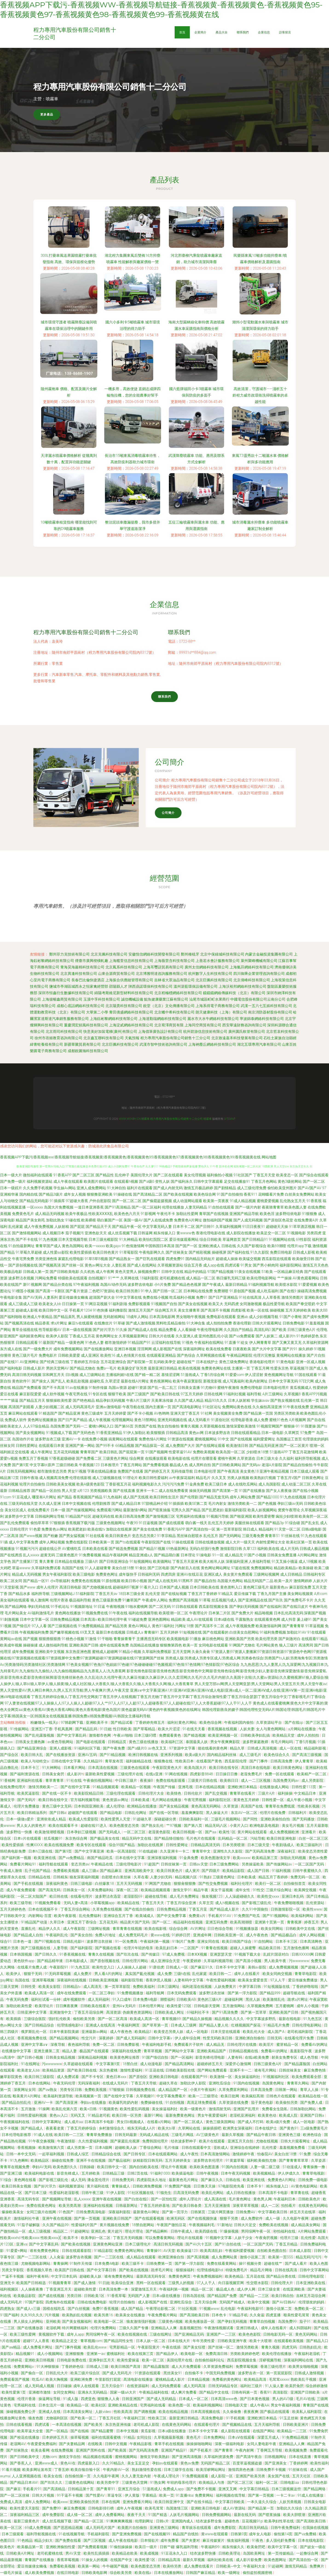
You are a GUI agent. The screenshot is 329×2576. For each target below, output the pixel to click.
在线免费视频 (62, 2450)
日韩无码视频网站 (21, 1471)
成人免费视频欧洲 (284, 1832)
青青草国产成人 (48, 1246)
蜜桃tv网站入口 (101, 1426)
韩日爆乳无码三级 (231, 1278)
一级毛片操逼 (11, 2572)
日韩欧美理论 (229, 2553)
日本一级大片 (11, 1175)
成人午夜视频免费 (240, 1626)
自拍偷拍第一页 (78, 2476)
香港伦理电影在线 (210, 1233)
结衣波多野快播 (203, 2553)
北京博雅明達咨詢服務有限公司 (161, 973)
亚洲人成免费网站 (91, 1188)
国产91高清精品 (118, 1207)
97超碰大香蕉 (77, 1201)
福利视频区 (9, 2289)
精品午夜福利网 (115, 1555)
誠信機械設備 (132, 999)
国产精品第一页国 (258, 1413)
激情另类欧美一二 (242, 1503)
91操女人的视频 (95, 2560)
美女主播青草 (189, 1310)
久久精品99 (93, 1761)
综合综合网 (178, 1928)
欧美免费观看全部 (307, 2077)
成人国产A (276, 2031)
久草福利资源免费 (219, 2457)
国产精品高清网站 (180, 2064)
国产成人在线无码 (162, 1581)
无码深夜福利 (89, 2083)
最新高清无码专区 (151, 2276)
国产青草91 (106, 2489)
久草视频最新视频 (169, 2437)
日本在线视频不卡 (43, 1909)
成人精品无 (234, 1555)
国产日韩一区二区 (167, 1291)
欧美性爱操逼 (128, 2360)
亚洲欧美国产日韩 (83, 1645)
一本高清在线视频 (67, 2424)
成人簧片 (192, 1870)
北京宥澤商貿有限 (169, 1025)
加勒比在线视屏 (119, 1529)
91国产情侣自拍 (155, 2057)
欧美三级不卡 (133, 2263)
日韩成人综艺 (78, 2154)
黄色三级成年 (92, 1413)
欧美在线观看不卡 (64, 1825)
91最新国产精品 (52, 1342)
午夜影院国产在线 (156, 1542)
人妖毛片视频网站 (185, 2515)
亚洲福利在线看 (30, 1780)
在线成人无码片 (115, 2083)
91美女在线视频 (247, 1271)
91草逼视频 (314, 1626)
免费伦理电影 (251, 1387)
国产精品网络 (16, 1606)
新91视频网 (32, 1284)
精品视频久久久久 (229, 2019)
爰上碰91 (304, 1619)
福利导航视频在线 (41, 2534)
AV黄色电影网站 (304, 2186)
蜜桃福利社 (116, 2353)
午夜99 (132, 1523)
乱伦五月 (210, 1536)
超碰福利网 (234, 1999)
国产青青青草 (293, 1626)
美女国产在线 (279, 2476)
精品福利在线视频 (188, 1922)
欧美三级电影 (84, 1574)
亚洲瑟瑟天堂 (221, 1954)
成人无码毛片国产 (101, 2527)
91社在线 (73, 1780)
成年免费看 (170, 2540)
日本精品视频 (199, 2379)
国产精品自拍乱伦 (17, 2102)
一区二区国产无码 (309, 1864)
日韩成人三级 (97, 2366)
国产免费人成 (311, 2102)
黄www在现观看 (215, 2534)
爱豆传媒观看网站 (184, 1239)
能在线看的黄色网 (213, 1748)
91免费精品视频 (295, 2437)
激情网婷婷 (303, 1581)
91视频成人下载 (59, 1432)
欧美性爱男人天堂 (116, 1819)
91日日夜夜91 (253, 1226)
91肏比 (141, 1568)
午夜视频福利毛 (202, 2225)
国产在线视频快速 (203, 2218)
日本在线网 (111, 2502)
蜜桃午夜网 (227, 1458)
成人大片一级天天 (240, 1542)
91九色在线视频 (293, 1497)
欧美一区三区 (11, 2527)
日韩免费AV (246, 2212)
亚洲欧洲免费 (81, 2379)
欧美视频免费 (296, 2450)
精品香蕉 (42, 1323)
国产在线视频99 (157, 2534)
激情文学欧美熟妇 (155, 2457)
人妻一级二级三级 (265, 2167)
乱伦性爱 (270, 2147)
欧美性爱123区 (179, 2006)
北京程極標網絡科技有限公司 (178, 993)
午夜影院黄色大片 (167, 1767)
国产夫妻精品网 (72, 2444)
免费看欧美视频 (66, 1870)
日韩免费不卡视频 (271, 2469)
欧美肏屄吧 (256, 2547)
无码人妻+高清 (76, 1903)
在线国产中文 (121, 2560)
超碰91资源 (137, 1387)
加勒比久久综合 (290, 2508)
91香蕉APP (62, 1175)
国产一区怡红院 (164, 2199)
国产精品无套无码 (214, 1497)
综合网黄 (136, 1458)
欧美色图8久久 (65, 2167)
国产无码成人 (110, 1832)
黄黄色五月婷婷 (246, 1800)
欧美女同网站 (272, 1928)
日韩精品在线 (39, 1877)
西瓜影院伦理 (236, 1761)
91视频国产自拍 (164, 1304)
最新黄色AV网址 (146, 2212)
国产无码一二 (77, 1426)
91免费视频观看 (195, 2476)
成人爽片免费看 (184, 2392)
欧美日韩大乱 (32, 1755)
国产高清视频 (198, 2257)
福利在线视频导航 (143, 1613)
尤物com (49, 2457)
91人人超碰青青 (98, 1568)
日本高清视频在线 (205, 2411)
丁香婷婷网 (299, 2463)
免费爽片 (317, 2566)
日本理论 (188, 1555)
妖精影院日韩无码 (148, 2160)
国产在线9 (288, 1291)
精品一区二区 (202, 2289)
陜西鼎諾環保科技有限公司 (150, 986)
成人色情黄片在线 (131, 1355)
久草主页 (206, 1903)
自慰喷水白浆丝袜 (116, 1877)
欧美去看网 (40, 2450)
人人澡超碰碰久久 (240, 1896)
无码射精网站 (114, 1317)
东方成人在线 (11, 1349)
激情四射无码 (220, 2109)
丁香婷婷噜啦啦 (305, 1986)
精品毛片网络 (261, 2270)
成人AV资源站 (234, 2508)
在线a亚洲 (154, 1774)
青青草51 (272, 1536)
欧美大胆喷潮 (294, 2515)
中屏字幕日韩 (250, 1986)
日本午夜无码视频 (236, 2173)
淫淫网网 (144, 1349)
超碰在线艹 (186, 1362)
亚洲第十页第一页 (270, 1922)
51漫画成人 (190, 1375)
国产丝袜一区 (73, 1265)
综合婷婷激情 (317, 2386)
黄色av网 (196, 1432)
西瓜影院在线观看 (276, 1259)
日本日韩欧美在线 (204, 1587)
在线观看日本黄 (51, 1445)
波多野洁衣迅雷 (108, 1896)
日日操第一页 (73, 1304)
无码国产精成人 (232, 2302)
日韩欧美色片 (309, 2199)
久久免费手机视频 (37, 1188)
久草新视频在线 (212, 1426)
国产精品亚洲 (69, 1413)
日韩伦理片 (19, 1529)
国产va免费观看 (242, 1336)
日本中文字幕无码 (283, 1381)
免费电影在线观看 (221, 1317)
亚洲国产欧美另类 (251, 2476)
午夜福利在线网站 (209, 1342)
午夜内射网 (245, 2450)
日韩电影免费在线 (72, 2360)
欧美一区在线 (258, 1310)
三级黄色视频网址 (110, 1523)
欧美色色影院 (250, 2334)
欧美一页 (190, 1645)
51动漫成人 (291, 2167)
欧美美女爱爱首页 (253, 1980)
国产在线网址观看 (210, 1445)
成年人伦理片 (47, 1587)
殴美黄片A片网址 (27, 2096)
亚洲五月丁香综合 (82, 1922)
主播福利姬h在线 (120, 1375)
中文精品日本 (305, 1793)
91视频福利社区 (276, 2077)
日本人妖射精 (239, 1400)
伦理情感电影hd (70, 2025)
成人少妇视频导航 (263, 1317)
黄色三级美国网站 (221, 2122)
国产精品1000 (267, 1497)
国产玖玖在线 (127, 1954)
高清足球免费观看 (202, 2102)
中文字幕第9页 (108, 2064)
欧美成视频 (149, 2553)
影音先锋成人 (68, 2173)
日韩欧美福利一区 (194, 1819)
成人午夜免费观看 (21, 1890)
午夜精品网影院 (239, 1355)
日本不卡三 (30, 1767)
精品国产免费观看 (26, 1387)
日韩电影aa (290, 2482)
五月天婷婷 (169, 1632)
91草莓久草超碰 (29, 1252)
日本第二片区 (219, 1613)
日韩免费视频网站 (217, 2515)
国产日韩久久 (46, 1954)
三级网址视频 (99, 1928)
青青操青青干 (124, 1639)
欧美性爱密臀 (264, 1516)
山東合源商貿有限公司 (116, 973)
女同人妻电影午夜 (262, 2444)
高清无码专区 (28, 2199)
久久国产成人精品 (189, 1400)
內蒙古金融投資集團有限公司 (269, 954)
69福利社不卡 (198, 2012)
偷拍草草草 (39, 1523)
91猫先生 (164, 2192)
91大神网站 (52, 1767)
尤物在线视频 (267, 2141)
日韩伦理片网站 (135, 1961)
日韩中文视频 (116, 2444)
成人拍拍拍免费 (219, 1323)
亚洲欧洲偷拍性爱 (61, 2547)
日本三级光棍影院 (103, 1239)
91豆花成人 (21, 1497)
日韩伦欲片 (193, 1793)
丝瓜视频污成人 (224, 1600)
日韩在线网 (213, 1394)
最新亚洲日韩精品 (162, 1368)
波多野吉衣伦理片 (208, 2160)
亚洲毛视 (186, 1787)
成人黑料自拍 (200, 1465)
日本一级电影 (272, 1432)
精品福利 (266, 1529)
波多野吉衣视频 (79, 2257)
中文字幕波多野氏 (261, 2019)
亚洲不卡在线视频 (91, 2160)
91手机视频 (236, 2418)
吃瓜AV (38, 2379)
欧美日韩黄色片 (118, 1536)
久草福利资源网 (315, 1342)
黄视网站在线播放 (291, 1355)
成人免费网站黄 (224, 2257)
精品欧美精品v (286, 1568)
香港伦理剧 (242, 1323)
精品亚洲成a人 (141, 1555)
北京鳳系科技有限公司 (123, 967)
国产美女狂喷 (194, 2347)
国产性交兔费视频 (213, 1883)
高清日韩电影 (70, 1587)
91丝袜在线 (290, 1536)
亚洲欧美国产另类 (239, 1639)
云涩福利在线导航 (166, 1342)
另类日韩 (74, 2296)
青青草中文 (201, 1851)
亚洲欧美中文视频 (49, 1651)
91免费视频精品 (91, 1626)
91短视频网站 (141, 1561)
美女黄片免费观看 (238, 1574)
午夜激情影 (66, 2141)
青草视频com (91, 2341)
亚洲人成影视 (60, 1748)
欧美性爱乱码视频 (135, 2109)
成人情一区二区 (80, 2515)
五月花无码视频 (66, 1452)
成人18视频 (308, 1561)
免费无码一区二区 (305, 1877)
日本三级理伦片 (138, 2244)
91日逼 (99, 1606)
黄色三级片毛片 (25, 1355)
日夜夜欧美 (242, 1349)
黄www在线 (160, 1935)
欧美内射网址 (256, 1381)
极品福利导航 (80, 1600)
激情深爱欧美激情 (241, 1426)
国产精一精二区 (147, 1375)
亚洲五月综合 (129, 2489)
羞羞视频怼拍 (190, 2328)
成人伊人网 (246, 2289)
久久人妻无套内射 (136, 2476)
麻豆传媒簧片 (213, 2540)
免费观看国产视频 (15, 2379)
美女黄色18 (249, 1471)
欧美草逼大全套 (30, 2431)
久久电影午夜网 (296, 2218)
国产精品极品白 (284, 1935)
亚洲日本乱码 (293, 1896)
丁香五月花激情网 (303, 1452)
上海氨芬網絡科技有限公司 (252, 967)
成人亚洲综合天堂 (165, 1961)
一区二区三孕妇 (102, 1993)
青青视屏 (295, 1922)
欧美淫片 (267, 2044)
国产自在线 (316, 1420)
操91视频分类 (250, 2263)
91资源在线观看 (148, 2373)
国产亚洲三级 (11, 2173)
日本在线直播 (300, 2457)
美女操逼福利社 (247, 2077)
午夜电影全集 (11, 1297)
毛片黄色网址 (240, 2199)
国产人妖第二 (267, 1336)
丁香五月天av (106, 1594)
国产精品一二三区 (255, 2296)
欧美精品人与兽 (212, 2482)
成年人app (75, 2334)
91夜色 (258, 2540)
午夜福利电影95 (250, 2308)
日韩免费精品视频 (65, 1619)
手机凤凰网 (63, 1729)
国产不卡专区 (92, 2077)
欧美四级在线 (206, 2231)
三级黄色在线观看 (135, 1767)
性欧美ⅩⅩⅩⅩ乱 (100, 1214)
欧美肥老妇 (77, 1529)
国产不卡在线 (27, 1239)
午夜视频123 (89, 1465)
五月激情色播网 (296, 1948)
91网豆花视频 (96, 1304)
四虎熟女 (7, 2308)
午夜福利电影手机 (157, 2044)
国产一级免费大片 (37, 1349)
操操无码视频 (200, 1490)
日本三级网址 (168, 1986)
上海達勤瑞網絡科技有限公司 (162, 1018)
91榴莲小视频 (23, 1291)
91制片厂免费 (184, 1941)
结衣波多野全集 (209, 2521)
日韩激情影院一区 (286, 1909)
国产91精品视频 (113, 1755)
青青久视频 (189, 1426)
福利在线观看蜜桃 (106, 2437)
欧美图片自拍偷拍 (133, 2527)
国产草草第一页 (155, 2025)
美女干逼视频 (222, 1890)
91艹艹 (113, 1278)
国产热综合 (186, 1355)
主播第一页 (241, 1368)
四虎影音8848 (202, 1774)
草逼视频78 (299, 1368)
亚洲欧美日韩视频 (40, 2360)
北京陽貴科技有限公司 (123, 1006)
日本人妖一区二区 (151, 2341)
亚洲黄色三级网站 (165, 2527)
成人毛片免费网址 (185, 1896)
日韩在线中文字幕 (66, 1761)
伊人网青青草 (260, 1342)
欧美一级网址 (229, 2572)
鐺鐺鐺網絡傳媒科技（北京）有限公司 (234, 993)
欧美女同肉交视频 (278, 1974)
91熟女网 (157, 2482)
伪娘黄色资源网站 (138, 2012)
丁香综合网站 (150, 2147)
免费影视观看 (139, 1304)
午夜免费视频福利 (208, 2276)
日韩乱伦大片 (57, 2373)
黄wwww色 (185, 1233)
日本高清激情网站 (215, 2154)
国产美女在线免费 (147, 1529)
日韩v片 (163, 2521)
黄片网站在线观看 (252, 1832)
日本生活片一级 (51, 2405)
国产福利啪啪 (11, 1317)
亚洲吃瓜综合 (220, 2083)
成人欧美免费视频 (40, 2572)
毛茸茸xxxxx (279, 2379)
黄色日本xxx (116, 2077)
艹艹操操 (284, 1278)
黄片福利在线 (98, 2186)
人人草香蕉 (271, 1297)
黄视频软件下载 (51, 2334)
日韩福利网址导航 (49, 1516)
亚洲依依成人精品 (52, 1819)
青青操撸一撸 (314, 2167)
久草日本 (57, 1922)
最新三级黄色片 (27, 2521)
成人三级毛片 (250, 1755)
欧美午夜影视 (65, 1916)
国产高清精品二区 (147, 1194)
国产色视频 (267, 1503)
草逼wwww (21, 1568)
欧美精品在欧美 (125, 2553)
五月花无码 (108, 1922)
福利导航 (254, 1394)
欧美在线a (143, 2572)
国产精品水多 (19, 1594)
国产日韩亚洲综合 (114, 1561)
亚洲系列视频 (171, 1755)
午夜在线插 (172, 2347)
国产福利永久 (182, 1181)
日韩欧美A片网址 (20, 2553)
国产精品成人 (32, 2128)
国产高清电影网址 (187, 1407)
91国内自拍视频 (235, 2167)
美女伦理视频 (195, 1175)
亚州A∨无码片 (125, 2006)
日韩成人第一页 (36, 1271)
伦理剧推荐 (101, 1503)
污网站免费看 (46, 1278)
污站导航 (257, 1838)
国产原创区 (138, 2077)
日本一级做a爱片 (20, 1819)
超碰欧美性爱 (85, 2289)
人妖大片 (320, 1581)
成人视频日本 (53, 1233)
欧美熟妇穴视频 (263, 1478)
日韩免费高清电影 (91, 2212)
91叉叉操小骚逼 (284, 1561)
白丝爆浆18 (105, 1883)
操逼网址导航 (49, 2399)
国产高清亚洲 (66, 2102)
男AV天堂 (73, 2553)
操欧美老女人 (11, 1426)
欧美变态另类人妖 (169, 2031)
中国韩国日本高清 (159, 1246)
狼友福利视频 (238, 2540)
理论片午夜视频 (174, 2167)
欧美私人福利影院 (307, 2411)
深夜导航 (58, 2044)
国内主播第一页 (158, 1407)
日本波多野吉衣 (217, 1432)
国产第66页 (124, 1426)
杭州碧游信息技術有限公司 (205, 1031)
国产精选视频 (195, 1735)
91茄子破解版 (29, 2225)
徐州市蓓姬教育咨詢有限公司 (58, 1038)
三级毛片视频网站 (226, 1819)
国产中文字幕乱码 (72, 1735)
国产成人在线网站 (141, 1265)
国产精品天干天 (98, 1226)
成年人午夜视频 (129, 2508)
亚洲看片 (309, 1832)
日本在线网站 (39, 2083)
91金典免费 (194, 1484)
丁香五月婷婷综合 (82, 2128)
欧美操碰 (306, 1568)
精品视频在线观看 (98, 2457)
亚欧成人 (221, 2147)
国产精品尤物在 (82, 1368)
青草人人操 (309, 2089)
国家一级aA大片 (123, 2392)
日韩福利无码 (149, 1574)
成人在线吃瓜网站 (242, 1484)
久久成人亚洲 (50, 1503)
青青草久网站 (298, 2083)
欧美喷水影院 (286, 1284)
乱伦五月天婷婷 (221, 1523)
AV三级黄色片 (208, 2135)
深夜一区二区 (127, 1890)
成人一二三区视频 (256, 1780)
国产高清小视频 (249, 1961)
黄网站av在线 (11, 1639)
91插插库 (57, 1201)
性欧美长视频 (308, 1806)
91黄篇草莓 (235, 2160)
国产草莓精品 (144, 1729)
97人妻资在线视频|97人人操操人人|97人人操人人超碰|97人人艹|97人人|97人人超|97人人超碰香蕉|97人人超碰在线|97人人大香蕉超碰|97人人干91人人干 (128, 1703)
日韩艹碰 (167, 2547)
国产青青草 (224, 2450)
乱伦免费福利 (90, 1916)
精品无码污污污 (309, 2257)
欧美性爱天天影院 (25, 2508)
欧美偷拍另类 (287, 2102)
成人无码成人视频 (40, 2386)
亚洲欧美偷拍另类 (84, 2502)
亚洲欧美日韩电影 (164, 2077)
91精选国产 (48, 1413)
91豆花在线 (154, 2070)
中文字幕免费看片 (171, 2096)
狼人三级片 (288, 1645)
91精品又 (225, 1594)
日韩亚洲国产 (133, 2399)
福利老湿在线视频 (197, 1986)
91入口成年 (122, 1999)
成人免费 (261, 1420)
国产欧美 (279, 1329)
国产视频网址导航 (57, 2199)
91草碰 (119, 1323)
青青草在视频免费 (15, 2167)
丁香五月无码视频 (128, 2238)
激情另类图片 (292, 1297)
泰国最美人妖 (197, 1742)
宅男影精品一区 (122, 2347)
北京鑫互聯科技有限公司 (103, 1038)
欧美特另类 (172, 2566)
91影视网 (148, 1214)
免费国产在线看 (130, 1471)
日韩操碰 (87, 2167)
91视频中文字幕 (219, 2238)
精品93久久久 (216, 1400)
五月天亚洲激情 (217, 2205)
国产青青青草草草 (294, 2160)
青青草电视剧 (313, 2173)
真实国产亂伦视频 (140, 1974)
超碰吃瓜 (96, 1381)
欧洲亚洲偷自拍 (171, 2257)
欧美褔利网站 (302, 1916)
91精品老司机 (99, 2115)
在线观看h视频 (126, 1181)
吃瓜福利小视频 (182, 1297)
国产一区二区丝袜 (15, 2495)
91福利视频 (281, 1870)
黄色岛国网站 (73, 1246)
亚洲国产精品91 (174, 2450)
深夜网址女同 (25, 2089)
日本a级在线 (224, 1619)
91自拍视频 (175, 2102)
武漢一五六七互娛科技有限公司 (266, 1006)
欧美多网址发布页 (37, 2469)
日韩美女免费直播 (282, 1555)
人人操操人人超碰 (132, 1967)
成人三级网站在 (92, 1375)
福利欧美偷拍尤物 (262, 2160)
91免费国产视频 (178, 2186)
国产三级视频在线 (62, 1626)
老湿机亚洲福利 (243, 2115)
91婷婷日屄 (181, 1935)
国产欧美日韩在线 (165, 1394)
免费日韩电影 (281, 1252)
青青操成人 (121, 2186)
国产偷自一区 (32, 2373)
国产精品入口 (317, 2341)
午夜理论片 (198, 1613)
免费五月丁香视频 (33, 1458)
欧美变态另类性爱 (313, 1851)
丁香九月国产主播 (271, 1594)
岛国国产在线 (73, 1568)
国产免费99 (52, 2508)
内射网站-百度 (40, 1916)
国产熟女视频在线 (285, 1400)
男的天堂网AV (57, 1368)
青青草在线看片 (243, 1793)
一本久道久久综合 (262, 2502)
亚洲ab (242, 1317)
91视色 (187, 1342)
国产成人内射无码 (168, 1188)
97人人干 (278, 1980)
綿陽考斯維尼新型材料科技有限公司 (123, 993)
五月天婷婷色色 (13, 1909)
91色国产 (66, 2212)
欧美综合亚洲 (122, 2283)
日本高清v (88, 1619)
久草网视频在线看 (211, 1355)
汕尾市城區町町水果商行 (209, 999)
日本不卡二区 (184, 1226)
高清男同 (305, 1645)
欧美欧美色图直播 (205, 2167)
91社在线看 (95, 1536)
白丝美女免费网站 (299, 1194)
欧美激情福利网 (268, 1626)
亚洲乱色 (98, 2231)
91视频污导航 (217, 1516)
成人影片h (287, 1336)
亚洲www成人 (47, 2463)
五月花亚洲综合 (113, 1362)
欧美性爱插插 (81, 1252)
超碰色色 (232, 2521)
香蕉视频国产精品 (87, 1497)
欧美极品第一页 (30, 2547)
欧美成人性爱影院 (84, 1819)
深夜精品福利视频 (93, 2057)
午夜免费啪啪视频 (289, 1903)
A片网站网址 (307, 1555)
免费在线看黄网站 (222, 2263)
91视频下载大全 (248, 1954)
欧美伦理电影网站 (261, 1278)
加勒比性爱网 (187, 1214)
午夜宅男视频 (195, 1800)
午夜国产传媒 (164, 1787)
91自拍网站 (264, 1941)
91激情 (91, 1639)
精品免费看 (167, 1329)
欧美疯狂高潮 (253, 2096)
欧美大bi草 (167, 2128)
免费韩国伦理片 (155, 2141)
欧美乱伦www (95, 2347)
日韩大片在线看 (162, 1336)
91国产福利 (9, 2315)
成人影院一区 (222, 2476)
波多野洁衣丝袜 (100, 1941)
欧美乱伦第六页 (65, 2109)
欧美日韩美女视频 (17, 2186)
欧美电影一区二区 (109, 2321)
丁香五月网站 (131, 1465)
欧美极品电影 (11, 1271)
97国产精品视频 (220, 1271)
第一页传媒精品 (281, 2553)
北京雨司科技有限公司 (64, 1031)
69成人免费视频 (38, 2527)
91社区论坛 (211, 1407)
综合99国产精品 (122, 1845)
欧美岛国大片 (195, 1767)
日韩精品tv (72, 1986)
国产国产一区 (186, 1246)
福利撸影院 (118, 1310)
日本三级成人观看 (304, 1471)
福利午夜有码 (37, 2276)
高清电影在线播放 (138, 2379)
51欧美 (267, 1271)
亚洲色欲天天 (96, 1233)
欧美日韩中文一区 (53, 1310)
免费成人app (174, 2489)
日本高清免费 (262, 2089)
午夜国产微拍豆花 (172, 2225)
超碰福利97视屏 (126, 1587)
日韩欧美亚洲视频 (104, 1980)
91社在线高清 (250, 1297)
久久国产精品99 (55, 2225)
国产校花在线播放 (25, 2437)
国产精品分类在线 (57, 1284)
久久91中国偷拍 (255, 1909)
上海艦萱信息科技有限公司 (131, 960)
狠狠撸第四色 (171, 1645)
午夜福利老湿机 (307, 2353)
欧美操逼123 (188, 2250)
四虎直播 (274, 2315)
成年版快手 (128, 1574)
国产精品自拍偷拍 (297, 1465)
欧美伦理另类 (266, 1639)
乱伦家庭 (15, 1226)
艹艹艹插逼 (9, 1400)
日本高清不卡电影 (99, 2122)
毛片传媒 (172, 2147)
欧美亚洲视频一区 (223, 1735)
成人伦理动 (115, 1806)
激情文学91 (182, 1890)
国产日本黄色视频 (255, 2399)
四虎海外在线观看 (60, 2302)
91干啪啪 (105, 1639)
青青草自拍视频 (262, 2321)
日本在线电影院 (311, 2540)
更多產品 (46, 114)
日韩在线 (228, 1246)
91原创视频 (110, 1581)
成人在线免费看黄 (173, 1490)
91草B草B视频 (96, 1259)
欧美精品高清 (255, 2379)
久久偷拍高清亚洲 (267, 1407)
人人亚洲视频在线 (27, 2476)
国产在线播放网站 (98, 1349)
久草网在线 (129, 1278)
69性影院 (303, 1239)
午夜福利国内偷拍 (239, 1722)
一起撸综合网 (307, 2553)
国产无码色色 (84, 1432)
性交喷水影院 (257, 2283)
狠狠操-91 (292, 1426)
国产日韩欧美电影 (64, 1271)
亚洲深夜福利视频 (162, 1858)
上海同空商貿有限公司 (203, 1025)
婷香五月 (311, 1922)
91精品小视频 (130, 1651)
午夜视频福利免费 (34, 1632)
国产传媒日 (151, 1954)
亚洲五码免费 (216, 1922)
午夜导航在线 (133, 1407)
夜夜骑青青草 (273, 1207)
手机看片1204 (80, 1310)
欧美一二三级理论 (203, 2096)
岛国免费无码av (286, 1780)
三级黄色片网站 (115, 1458)
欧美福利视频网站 (208, 2405)
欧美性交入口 (103, 1967)
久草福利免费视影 (156, 1651)
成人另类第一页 (80, 2147)
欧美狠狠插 (156, 1432)
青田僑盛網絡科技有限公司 (131, 1012)
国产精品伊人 (167, 2353)
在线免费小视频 (94, 1439)
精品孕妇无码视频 (110, 1400)
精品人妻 (70, 2051)
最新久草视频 (233, 2135)
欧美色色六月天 (127, 1214)
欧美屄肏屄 (294, 2386)
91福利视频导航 (261, 1284)
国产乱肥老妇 (213, 1510)
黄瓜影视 (148, 2431)
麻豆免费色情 (315, 2070)
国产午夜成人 (213, 1284)
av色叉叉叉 (157, 1748)
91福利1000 (160, 2173)
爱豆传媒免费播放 (303, 1980)
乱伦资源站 (315, 1903)
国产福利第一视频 (17, 1858)
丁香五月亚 (198, 1909)
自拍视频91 (97, 1278)
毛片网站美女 (16, 1613)
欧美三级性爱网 (23, 2334)
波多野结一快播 (19, 1832)
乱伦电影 (228, 2308)
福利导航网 (155, 1993)
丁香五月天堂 (264, 1175)
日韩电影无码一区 (278, 2334)
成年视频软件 (74, 1999)
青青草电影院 (305, 1974)
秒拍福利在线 (284, 2231)
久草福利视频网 (228, 1226)
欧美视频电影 (178, 1639)
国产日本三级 (36, 2192)
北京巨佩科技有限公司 (214, 980)
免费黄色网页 (179, 2276)
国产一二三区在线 (32, 2257)
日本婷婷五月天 (55, 2437)
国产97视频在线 (47, 1941)
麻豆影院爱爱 (30, 1394)
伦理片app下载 (299, 1246)
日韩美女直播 (189, 1387)
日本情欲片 (149, 2540)
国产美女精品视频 (174, 1806)
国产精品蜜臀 (102, 2431)
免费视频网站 (262, 1568)
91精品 (129, 2437)
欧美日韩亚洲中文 (170, 2502)
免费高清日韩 (216, 2353)
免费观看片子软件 (189, 2044)
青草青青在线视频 (128, 1928)
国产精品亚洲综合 (32, 1748)
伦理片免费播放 (27, 1806)
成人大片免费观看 (186, 2366)
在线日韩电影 (68, 2572)
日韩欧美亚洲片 (296, 2424)
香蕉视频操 (27, 2147)
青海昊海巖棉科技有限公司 (82, 967)
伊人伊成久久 (289, 2173)
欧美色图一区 (179, 2405)
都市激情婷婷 (116, 1342)
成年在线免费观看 (72, 1993)
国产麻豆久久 (212, 2180)
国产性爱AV (96, 2495)
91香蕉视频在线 (73, 1954)
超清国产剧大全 (102, 1297)
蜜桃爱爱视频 (268, 1201)
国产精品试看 (122, 1722)
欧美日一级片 (146, 2547)
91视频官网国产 (270, 1426)
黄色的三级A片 (210, 1999)
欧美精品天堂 (283, 1735)
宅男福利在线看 (153, 2405)
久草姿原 (319, 2160)
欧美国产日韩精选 (31, 2283)
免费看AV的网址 (314, 2044)
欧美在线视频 (189, 1368)
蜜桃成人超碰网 (105, 1651)
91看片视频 (11, 2469)
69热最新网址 (177, 1548)
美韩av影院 (257, 1967)
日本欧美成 (140, 1800)
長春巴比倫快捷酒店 (87, 980)
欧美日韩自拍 (282, 2296)
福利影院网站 (291, 1265)
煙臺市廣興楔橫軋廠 (91, 960)
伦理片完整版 (264, 1355)
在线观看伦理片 (207, 2424)
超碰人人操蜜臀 (243, 1948)
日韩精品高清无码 (205, 1845)
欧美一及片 (283, 1581)
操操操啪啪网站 (199, 2444)
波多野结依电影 (288, 1214)
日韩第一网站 (286, 2089)
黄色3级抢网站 (290, 1181)
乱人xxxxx (31, 1555)
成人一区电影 (197, 2031)
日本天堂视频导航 (73, 1239)
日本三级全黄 (269, 2289)
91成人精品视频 (243, 1201)
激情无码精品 (296, 2566)
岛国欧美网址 (254, 2553)
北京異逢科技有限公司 (78, 973)
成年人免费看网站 (110, 2515)
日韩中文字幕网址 (47, 2122)
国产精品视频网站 (64, 2038)
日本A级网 (104, 2147)
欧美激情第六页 (51, 2147)
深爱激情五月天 (144, 2289)
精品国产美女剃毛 (30, 1220)
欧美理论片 (44, 2006)
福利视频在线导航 (231, 2495)
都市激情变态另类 (52, 1471)
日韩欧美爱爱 (69, 1355)
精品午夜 (201, 1890)
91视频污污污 (27, 1548)
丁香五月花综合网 (89, 2012)
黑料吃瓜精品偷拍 (170, 1323)
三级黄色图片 (67, 1555)
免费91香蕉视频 (105, 2308)
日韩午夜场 (29, 1478)
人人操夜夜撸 (32, 2289)
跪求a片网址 (297, 1999)
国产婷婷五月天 (157, 1471)
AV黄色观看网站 (306, 1278)
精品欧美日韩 (269, 1948)
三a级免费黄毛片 (314, 2128)
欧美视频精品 (264, 2173)
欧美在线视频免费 (59, 1845)
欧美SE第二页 (196, 1503)
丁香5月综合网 (212, 1375)
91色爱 (35, 1529)
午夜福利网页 (129, 2025)
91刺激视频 (9, 1619)
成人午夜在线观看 (68, 1181)
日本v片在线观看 (28, 1838)
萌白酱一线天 (196, 1523)
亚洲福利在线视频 (98, 2205)
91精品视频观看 (106, 1787)
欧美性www (312, 1909)
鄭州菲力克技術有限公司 (69, 954)
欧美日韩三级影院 (40, 2077)
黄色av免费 (189, 2463)
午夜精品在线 (102, 1864)
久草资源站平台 (269, 1722)
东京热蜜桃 (108, 2070)
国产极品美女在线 (105, 1838)
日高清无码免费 (186, 2192)
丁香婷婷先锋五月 (150, 1722)
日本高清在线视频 (103, 1767)
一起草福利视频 (51, 2154)
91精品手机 (238, 2315)
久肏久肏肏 (201, 1651)
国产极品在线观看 (275, 2411)
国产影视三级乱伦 (257, 1903)
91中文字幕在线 (129, 1297)
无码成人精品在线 (154, 2135)
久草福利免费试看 (46, 1568)
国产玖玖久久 (51, 2482)
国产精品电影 (111, 1812)
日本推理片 (110, 1465)
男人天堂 (69, 1490)
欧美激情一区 (221, 2077)
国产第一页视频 (87, 2218)
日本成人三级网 (184, 2025)
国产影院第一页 (140, 1362)
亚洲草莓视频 (43, 1980)
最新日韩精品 (236, 1284)
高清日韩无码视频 (26, 1375)
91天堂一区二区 (287, 1529)
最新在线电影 (290, 2019)
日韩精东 (60, 1877)
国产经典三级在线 (54, 1362)
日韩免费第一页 (159, 2263)
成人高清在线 (215, 2199)
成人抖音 (288, 1619)
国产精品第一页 (261, 2508)
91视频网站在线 (282, 1239)
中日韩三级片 (126, 1780)
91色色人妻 (94, 1342)
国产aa (211, 1832)
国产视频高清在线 (19, 1323)
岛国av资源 (117, 1387)
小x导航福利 (60, 1581)
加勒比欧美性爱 (19, 2006)
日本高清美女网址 (78, 2411)
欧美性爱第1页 (14, 2392)
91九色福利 (112, 1497)
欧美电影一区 (192, 2353)
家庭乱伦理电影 (71, 1259)
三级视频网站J (63, 1594)
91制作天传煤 (81, 2263)
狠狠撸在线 (163, 1761)
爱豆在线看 (9, 1394)
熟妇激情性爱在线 (147, 2469)
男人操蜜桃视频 (89, 1317)
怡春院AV (265, 2154)
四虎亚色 (88, 2399)
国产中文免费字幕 (172, 1916)
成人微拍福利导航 (53, 1645)
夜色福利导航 (79, 2044)
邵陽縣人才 (118, 986)
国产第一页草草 (254, 2012)
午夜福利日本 (285, 2199)
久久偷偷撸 (232, 2411)
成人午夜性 (189, 2154)
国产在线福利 (271, 1606)
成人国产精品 (132, 2308)
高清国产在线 (252, 1806)
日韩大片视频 (43, 2495)
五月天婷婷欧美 (298, 1310)
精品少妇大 (44, 2540)
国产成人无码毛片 (117, 2373)
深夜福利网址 (194, 1349)
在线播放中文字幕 (17, 2051)
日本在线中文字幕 (130, 1858)
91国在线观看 (305, 1375)
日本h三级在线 (40, 1851)
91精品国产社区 (78, 1516)
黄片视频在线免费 (115, 2225)
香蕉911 (250, 1194)
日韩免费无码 (123, 2180)
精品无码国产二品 (258, 1581)
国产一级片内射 (248, 1207)
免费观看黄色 (170, 1735)
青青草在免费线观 (280, 1806)
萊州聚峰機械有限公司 (259, 960)
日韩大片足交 (245, 2225)
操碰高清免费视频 (312, 1291)
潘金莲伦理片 (98, 2180)
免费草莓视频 (247, 2366)
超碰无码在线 (103, 1516)
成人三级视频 (39, 2231)
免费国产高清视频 (183, 1600)
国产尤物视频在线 (97, 1587)
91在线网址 (30, 2064)
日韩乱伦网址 (135, 1812)
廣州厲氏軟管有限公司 (246, 1031)
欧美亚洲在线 (45, 1858)
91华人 (146, 1291)
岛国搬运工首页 (289, 1439)
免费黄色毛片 (23, 1214)
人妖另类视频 (290, 2502)
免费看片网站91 (23, 1864)
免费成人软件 (16, 1420)
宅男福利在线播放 (190, 1516)
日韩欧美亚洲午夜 (232, 2341)
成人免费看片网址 (38, 2347)
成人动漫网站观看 (187, 1201)
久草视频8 (292, 1394)
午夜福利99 (211, 2547)
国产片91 (289, 1349)
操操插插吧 (212, 2128)
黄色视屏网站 (161, 1381)
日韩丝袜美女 (290, 2070)
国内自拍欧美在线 (144, 2167)
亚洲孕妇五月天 (102, 2360)
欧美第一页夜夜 (216, 1201)
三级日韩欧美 (67, 1465)
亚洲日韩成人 (247, 2328)
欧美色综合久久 (277, 1755)
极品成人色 (179, 1465)
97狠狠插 (57, 1523)
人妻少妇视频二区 (49, 1407)
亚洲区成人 (213, 1574)
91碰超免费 (137, 1619)
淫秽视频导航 (270, 2360)
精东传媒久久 (233, 2547)
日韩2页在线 (138, 2173)
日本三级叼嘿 (145, 1735)
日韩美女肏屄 (53, 1774)
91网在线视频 (176, 1774)
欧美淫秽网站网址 (211, 2469)
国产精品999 (270, 1993)
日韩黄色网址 (313, 1478)
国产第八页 (193, 1825)
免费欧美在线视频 (274, 2225)
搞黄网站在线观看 (123, 1439)
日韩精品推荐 (19, 1490)
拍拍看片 (289, 2205)
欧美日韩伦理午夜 (112, 1619)
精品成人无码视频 (26, 1574)
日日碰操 (64, 2386)
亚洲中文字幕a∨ (35, 2044)
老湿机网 (53, 2328)
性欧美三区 (157, 2418)
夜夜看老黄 (55, 2128)
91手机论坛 (60, 1606)
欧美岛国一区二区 (230, 1452)
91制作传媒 (98, 1387)
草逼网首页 (231, 1239)
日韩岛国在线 (194, 2296)
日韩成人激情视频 (309, 2373)
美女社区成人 (16, 1510)
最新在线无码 (245, 2515)
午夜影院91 (59, 1967)
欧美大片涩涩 (169, 1729)
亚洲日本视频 (125, 1349)
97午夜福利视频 (86, 1284)
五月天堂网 (181, 1651)
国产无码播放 (303, 1819)
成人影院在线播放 (241, 1233)
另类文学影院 (13, 2270)
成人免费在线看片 (199, 2566)
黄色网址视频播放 (42, 1420)
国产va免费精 (305, 2534)
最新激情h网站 (135, 1510)
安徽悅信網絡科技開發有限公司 (154, 954)
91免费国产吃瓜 (247, 1916)
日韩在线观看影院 (77, 2250)
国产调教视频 (145, 2411)
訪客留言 (285, 32)
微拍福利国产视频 (217, 1220)
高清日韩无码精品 (254, 2527)
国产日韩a (57, 1812)
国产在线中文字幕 (76, 1787)
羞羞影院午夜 (301, 2051)
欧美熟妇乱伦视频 (77, 2315)
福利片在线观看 (140, 1188)
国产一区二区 (314, 1181)
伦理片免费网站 (103, 2328)
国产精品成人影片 (225, 1909)
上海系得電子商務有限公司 (218, 1006)
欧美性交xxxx (268, 1896)
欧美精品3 (143, 2031)
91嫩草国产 (131, 1600)
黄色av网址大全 (97, 1265)
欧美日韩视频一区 (188, 1832)
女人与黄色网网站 (271, 1729)
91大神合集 (195, 1323)
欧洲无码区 (176, 2218)
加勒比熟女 (55, 1220)
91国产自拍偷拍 (230, 1194)
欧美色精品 (234, 2276)
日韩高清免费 (281, 1761)
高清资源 (113, 2012)
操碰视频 (277, 1310)
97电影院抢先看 (231, 2186)
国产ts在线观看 (127, 1542)
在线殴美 (95, 2444)
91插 (4, 1542)
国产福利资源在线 (25, 1774)
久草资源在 (246, 1458)
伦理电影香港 (242, 1420)
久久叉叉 (218, 1478)
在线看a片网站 (159, 2122)
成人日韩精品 (291, 1574)
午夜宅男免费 (23, 1259)
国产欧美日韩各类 (187, 2205)
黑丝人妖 (253, 1999)
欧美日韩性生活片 (164, 1497)
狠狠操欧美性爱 (59, 1400)
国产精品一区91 (36, 1581)
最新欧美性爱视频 (100, 1774)
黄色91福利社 (163, 1626)
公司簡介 (168, 813)
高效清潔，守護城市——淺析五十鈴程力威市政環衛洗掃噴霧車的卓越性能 (260, 395)
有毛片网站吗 (282, 1742)
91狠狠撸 (309, 1214)
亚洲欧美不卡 (97, 1722)
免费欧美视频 (204, 1452)
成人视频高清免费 (54, 1478)
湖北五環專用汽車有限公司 (259, 1044)
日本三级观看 (13, 2534)
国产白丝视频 (79, 2308)
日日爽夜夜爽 (67, 2006)
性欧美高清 (123, 2411)
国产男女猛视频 (72, 1536)
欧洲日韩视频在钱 (143, 1755)
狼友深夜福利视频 (84, 1877)
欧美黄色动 (267, 2115)
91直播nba (184, 2495)
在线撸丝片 (103, 1323)
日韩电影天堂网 (207, 2006)
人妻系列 (50, 1297)
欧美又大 (215, 1304)
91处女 (242, 1342)
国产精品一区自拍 (46, 1490)
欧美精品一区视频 (136, 1787)
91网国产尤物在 (242, 1645)
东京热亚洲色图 (78, 1651)
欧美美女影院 (49, 1986)
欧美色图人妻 (296, 1207)
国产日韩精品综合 (40, 2025)
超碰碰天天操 (277, 1226)
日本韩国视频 (21, 1954)
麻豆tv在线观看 (80, 1323)
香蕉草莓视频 (68, 2560)
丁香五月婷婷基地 (155, 2205)
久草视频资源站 (170, 1265)
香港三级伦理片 (273, 2366)
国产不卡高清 (53, 1387)
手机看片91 (32, 2489)
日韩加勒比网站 (303, 2109)
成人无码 (78, 2180)
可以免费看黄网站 (160, 2238)
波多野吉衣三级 (48, 1439)
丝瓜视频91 (53, 1838)
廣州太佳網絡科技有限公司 (207, 967)
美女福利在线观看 (14, 1600)
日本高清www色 (224, 2399)
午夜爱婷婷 (192, 1961)
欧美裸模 (88, 1220)
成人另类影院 (312, 1780)
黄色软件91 (21, 1381)
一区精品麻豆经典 (288, 1271)
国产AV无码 (32, 1297)
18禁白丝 (130, 2064)
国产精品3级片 (51, 1194)
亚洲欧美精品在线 (123, 2405)
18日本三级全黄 (131, 1594)
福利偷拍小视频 (220, 1175)
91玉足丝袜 (289, 2418)
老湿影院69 (133, 1896)
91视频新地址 (81, 1606)
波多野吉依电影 (140, 1284)
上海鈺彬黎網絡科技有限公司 (114, 1018)
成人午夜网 (105, 1271)
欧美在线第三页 (141, 2353)
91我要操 (308, 1426)
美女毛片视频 (293, 1825)
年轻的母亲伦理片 (182, 2482)
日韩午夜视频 (207, 2173)
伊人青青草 (304, 1761)
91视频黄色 (108, 2109)
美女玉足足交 (138, 2463)
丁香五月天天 (153, 1903)
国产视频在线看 (108, 1948)
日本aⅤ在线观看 (241, 2437)
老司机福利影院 (300, 2031)
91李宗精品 (166, 1536)
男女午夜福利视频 (286, 2405)
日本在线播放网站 (169, 2572)
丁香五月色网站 (264, 1181)
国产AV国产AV (309, 1188)
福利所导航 (40, 1594)
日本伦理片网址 (152, 2006)
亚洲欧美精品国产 (212, 2051)
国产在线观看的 (215, 1632)
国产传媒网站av (279, 1864)
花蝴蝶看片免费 (271, 1194)
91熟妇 (205, 1877)
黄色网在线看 (25, 2180)
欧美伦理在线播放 (277, 2353)
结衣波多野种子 (184, 2141)
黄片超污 (115, 2231)
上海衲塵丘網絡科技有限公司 (212, 1044)
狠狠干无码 (33, 1974)
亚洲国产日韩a (312, 2115)
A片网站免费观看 (312, 2231)
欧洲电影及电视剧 (265, 1825)
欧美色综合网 (205, 1194)
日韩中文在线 (172, 1271)
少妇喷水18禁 (257, 1452)
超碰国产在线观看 (83, 1812)
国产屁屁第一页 (131, 1452)
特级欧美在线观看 (72, 1278)
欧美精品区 (40, 2160)
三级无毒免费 (253, 1536)
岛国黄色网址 (273, 2083)
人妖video (103, 2411)
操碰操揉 (30, 1645)
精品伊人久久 (49, 1928)
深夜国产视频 (315, 1613)
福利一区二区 (267, 2482)
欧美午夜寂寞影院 (187, 1381)
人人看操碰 (187, 1329)
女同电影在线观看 (213, 1645)
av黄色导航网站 (60, 1742)
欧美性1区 (227, 1832)
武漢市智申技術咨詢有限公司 (163, 1044)
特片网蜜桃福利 (75, 2328)
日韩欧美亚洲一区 (229, 1935)
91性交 (258, 1890)
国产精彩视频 (200, 1252)
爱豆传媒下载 (245, 1594)
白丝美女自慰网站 (244, 1632)
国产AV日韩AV (284, 2302)
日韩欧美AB (186, 1999)
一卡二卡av (286, 2495)
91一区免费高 (127, 1941)
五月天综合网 (205, 2302)
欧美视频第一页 (88, 2096)
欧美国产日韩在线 (70, 2270)
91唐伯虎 (156, 1967)
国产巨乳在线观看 (150, 1259)
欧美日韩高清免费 (130, 1516)
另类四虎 (314, 1233)
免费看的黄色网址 (227, 2379)
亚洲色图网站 (159, 1619)
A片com (320, 1594)
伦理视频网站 (122, 1420)
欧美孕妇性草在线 (279, 2521)
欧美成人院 (288, 2115)
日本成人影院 (300, 2250)
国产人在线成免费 (158, 1220)
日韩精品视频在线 (244, 2051)
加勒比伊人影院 (193, 2083)
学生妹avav (260, 1400)
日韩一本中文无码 (21, 2154)
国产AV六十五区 (199, 2244)
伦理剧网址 (144, 2521)
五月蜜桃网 (285, 2006)
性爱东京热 (279, 1368)
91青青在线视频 (214, 1948)
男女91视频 (77, 1471)
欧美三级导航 (21, 1903)
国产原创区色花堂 (278, 1220)
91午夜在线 (118, 1613)
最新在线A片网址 (135, 1381)
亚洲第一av (96, 2353)
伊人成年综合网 (188, 2038)
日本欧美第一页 (101, 1542)
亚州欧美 (53, 2321)
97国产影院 (34, 2302)
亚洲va (21, 2244)
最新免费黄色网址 (180, 2115)
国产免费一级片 (13, 1181)
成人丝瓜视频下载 (122, 1233)
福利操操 (285, 1793)
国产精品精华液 (50, 1961)
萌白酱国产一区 (110, 1220)
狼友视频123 (213, 1896)
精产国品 (64, 1497)
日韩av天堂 (198, 1864)
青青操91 (151, 1632)
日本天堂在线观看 (226, 2031)
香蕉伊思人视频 (159, 1980)
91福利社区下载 (87, 1748)
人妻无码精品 (196, 1207)
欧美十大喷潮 (260, 2341)
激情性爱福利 (131, 2070)
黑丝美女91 (173, 2373)
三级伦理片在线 (130, 1774)
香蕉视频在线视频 (223, 1729)
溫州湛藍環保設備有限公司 (195, 986)
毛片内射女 (217, 1503)
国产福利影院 (81, 1948)
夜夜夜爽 (251, 2411)
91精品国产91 (139, 1342)
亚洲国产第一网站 (80, 1445)
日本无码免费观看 (182, 1993)
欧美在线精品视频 (174, 2411)
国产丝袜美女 (177, 1252)
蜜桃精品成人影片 (170, 2379)
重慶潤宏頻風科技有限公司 (86, 1025)
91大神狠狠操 (48, 2366)
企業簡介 (200, 32)
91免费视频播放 (130, 1993)
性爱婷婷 (320, 1387)
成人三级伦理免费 (251, 1188)
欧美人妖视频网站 (262, 1510)
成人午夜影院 (74, 1928)
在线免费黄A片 (306, 1220)
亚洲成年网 (202, 1935)
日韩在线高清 (286, 2270)
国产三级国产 (138, 1394)
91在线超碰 (148, 1851)
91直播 (230, 1342)
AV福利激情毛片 (41, 1613)
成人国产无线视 (136, 1497)
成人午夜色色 (257, 1935)
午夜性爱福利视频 (221, 1980)
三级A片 (91, 1561)
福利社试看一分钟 (46, 1999)
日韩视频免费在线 (141, 2089)
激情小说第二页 (253, 2257)
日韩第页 (198, 2212)
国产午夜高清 (228, 1471)
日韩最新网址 (127, 2205)
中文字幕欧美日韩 (273, 2212)
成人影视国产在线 (167, 1349)
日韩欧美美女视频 (60, 1484)
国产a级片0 (136, 1748)
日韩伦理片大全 (151, 1793)
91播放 (195, 1639)
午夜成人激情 (11, 1870)
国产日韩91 (205, 1226)
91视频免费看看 (48, 1903)
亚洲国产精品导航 (244, 1214)
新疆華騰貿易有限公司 (82, 1044)
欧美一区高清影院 (122, 1851)
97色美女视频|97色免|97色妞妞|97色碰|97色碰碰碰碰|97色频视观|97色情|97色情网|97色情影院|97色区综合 (153, 1664)
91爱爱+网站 (17, 2250)
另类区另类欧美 (287, 1413)
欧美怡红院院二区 (153, 1239)
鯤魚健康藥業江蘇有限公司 (166, 999)
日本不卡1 (256, 2186)
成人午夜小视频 (299, 1800)
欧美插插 (14, 2019)
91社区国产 (243, 1175)
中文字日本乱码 (64, 2276)
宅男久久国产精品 (186, 1510)
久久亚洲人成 (187, 1336)
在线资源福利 (138, 2386)
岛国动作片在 (23, 1439)
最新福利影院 (236, 1510)
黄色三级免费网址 (233, 1362)
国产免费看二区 (89, 1458)
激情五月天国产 (141, 1310)
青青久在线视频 (101, 1954)
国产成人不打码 (251, 2122)
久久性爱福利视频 (93, 2141)
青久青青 (46, 1561)
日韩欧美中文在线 (301, 1928)
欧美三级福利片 (310, 1845)
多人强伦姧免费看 (281, 2540)
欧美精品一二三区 (292, 2431)
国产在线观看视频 (150, 2218)
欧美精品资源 (53, 2070)
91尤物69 (208, 1387)
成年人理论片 (190, 2199)
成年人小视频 (308, 2006)
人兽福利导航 (259, 1561)
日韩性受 (29, 1986)
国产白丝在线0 (136, 2199)
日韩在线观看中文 (197, 2147)
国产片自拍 (316, 1355)
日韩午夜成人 (181, 2231)
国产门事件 (259, 1761)
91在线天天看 (194, 1729)
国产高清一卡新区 (50, 1291)
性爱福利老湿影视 (64, 2192)
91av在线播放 (76, 1387)
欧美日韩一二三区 (69, 2135)
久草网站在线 (189, 2128)
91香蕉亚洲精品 (109, 1432)
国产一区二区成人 (189, 2122)
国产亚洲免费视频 (127, 2534)
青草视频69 (171, 2019)
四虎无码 (290, 2347)
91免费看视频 (90, 1555)
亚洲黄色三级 (289, 2135)
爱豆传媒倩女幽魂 (73, 1297)
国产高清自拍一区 (200, 1529)
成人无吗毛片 (11, 2302)
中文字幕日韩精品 (255, 2489)
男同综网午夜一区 (256, 2231)
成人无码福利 (99, 1999)
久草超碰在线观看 (78, 2064)
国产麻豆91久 (202, 1967)
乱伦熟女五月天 (293, 1201)
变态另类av (80, 1864)
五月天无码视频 (129, 1883)
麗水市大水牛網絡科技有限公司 (213, 1018)
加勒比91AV (296, 1632)
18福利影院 (149, 1278)
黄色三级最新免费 (106, 1600)
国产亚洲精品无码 (189, 2334)
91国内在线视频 (246, 2083)
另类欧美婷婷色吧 (245, 2353)
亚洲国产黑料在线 (91, 2450)
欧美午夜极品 (76, 1214)
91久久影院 (259, 1252)
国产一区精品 (57, 2431)
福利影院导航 (132, 1980)
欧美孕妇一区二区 (96, 2238)
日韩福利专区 (314, 1574)
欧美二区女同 (11, 1581)
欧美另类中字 (108, 2482)
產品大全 (222, 32)
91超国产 (151, 1864)
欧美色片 (8, 2547)
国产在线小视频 (305, 1490)
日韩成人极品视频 (314, 1548)
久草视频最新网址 (133, 1336)
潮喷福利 (167, 1999)
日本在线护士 (207, 1362)
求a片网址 (59, 1323)
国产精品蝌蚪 (157, 2231)
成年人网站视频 (52, 1542)
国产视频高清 (50, 1265)
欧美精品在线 (128, 1903)
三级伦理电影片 (129, 1864)
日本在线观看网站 (163, 2154)
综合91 (6, 1941)
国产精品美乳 (64, 1317)
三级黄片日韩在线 (203, 1780)
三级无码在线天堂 (23, 1503)
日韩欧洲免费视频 (148, 2186)
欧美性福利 (319, 2463)
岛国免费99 (288, 2321)
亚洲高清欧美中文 (139, 1870)
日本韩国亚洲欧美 (89, 1806)
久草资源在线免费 (234, 2102)
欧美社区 (98, 2405)
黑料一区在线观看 (151, 2283)
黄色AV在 (68, 2463)
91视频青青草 (60, 2283)
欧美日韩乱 (108, 1452)
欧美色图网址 (275, 2560)
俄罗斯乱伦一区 (34, 2031)
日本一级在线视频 (77, 1329)
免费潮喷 (221, 1291)
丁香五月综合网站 (76, 1909)
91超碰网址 (79, 2231)
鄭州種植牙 (190, 954)
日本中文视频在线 (76, 1503)
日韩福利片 (298, 1812)
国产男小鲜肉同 (266, 1265)
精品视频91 (25, 2353)
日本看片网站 (75, 1767)
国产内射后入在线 (185, 1568)
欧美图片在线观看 (98, 1181)
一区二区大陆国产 (32, 1896)
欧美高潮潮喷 (241, 1922)
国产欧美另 (93, 2424)
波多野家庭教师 (255, 1742)
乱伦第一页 (310, 1400)
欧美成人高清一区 (40, 1993)
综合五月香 (193, 1265)
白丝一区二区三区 (313, 1838)
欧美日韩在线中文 (53, 1800)
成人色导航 (309, 2057)
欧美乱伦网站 (213, 2192)
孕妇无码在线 (39, 1606)
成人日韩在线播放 (241, 2192)
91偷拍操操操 (121, 2547)
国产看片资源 (77, 1291)
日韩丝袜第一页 (174, 1864)
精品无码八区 (216, 1825)
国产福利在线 (238, 1252)
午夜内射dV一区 (116, 2469)
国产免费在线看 (68, 2540)
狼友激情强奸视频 (141, 2321)
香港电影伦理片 (262, 1362)
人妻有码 (235, 2057)
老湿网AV (17, 2444)
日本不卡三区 (286, 1941)
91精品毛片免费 (276, 2025)
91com (5, 1497)
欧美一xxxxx (95, 1246)
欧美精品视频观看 (156, 1890)
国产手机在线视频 (29, 1883)
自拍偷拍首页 (294, 1883)
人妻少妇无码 (161, 1877)
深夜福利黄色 (57, 1883)
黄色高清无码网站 (206, 1806)
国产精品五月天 (32, 1400)
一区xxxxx (35, 1207)
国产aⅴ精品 (11, 2347)
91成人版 (71, 2399)
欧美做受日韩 (303, 1259)
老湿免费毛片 (251, 1774)
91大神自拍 (116, 1188)
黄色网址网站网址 (215, 1568)
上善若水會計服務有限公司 (218, 960)
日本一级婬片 (11, 1188)
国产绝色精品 (84, 1400)
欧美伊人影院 (57, 1336)
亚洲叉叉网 (228, 2489)
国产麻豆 (13, 2489)
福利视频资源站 (39, 1181)
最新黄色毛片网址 (184, 2180)
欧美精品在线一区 (313, 2096)
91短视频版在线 (277, 1986)
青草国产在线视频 (213, 1214)
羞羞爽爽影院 (192, 1812)
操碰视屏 (219, 1252)
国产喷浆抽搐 (159, 1510)
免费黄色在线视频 (86, 1581)
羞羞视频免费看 (292, 2147)
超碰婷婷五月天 (210, 2064)
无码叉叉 (78, 2115)
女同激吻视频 (251, 1304)
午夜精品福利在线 (154, 2392)
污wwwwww (299, 1961)
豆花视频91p (252, 2521)
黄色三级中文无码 (57, 1806)
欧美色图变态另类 (125, 1825)
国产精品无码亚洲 (264, 1445)
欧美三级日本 (216, 1484)
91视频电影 (296, 1233)
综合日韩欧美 (210, 1239)
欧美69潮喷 (276, 1246)
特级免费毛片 (236, 2270)
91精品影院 (103, 2250)
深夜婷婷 (106, 2038)
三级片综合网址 (279, 1890)
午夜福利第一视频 (155, 1941)
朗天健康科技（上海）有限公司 (221, 1012)
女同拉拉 (144, 2437)
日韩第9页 (239, 2534)
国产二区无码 (160, 1606)
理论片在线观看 (190, 2238)
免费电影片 (48, 1355)
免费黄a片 (197, 1916)
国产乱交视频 (216, 1793)
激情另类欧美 (247, 2347)
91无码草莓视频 (58, 1974)
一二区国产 (189, 1948)
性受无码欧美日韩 (218, 2038)
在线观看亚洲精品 (161, 1355)
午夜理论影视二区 (161, 2308)
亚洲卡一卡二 (147, 1490)
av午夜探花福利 (182, 1478)
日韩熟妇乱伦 (310, 2347)
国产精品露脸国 (297, 2064)
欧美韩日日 (229, 1780)
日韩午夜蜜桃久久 (307, 1870)
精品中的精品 (195, 1271)
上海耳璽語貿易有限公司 (163, 967)
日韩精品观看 (27, 1342)
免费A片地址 (106, 1935)
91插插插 (176, 1503)
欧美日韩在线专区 (224, 1767)
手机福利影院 (98, 2534)
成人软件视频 (53, 1394)
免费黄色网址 (107, 1574)
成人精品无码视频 (49, 1214)
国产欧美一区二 (83, 2418)
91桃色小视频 (73, 1639)
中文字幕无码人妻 (157, 1226)
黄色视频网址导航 (279, 1375)
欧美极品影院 (25, 2296)
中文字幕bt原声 (42, 1465)
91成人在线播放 (311, 2495)
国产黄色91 (289, 2128)
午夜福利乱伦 (57, 1935)
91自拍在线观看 (221, 1207)
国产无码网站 (230, 1536)
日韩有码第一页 (244, 2392)
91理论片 (130, 1478)
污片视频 (52, 2315)
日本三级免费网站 (224, 1864)
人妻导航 (61, 1948)
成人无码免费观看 (166, 2386)
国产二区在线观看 (168, 1175)
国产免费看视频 (156, 1465)
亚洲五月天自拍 (241, 2141)
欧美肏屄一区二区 (313, 1516)
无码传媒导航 (182, 1471)
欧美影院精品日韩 (89, 1793)
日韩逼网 (145, 1233)
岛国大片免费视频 (58, 1207)
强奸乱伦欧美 (59, 2019)
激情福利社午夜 (27, 2218)
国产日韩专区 (135, 2154)
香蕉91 (265, 2392)
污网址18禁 (184, 1626)
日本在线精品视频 (210, 1787)
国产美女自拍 (81, 1935)
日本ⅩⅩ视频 (197, 1954)
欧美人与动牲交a (35, 1761)
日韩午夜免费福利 (286, 2527)
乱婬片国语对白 (276, 1954)
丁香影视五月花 (118, 1484)
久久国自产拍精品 (238, 1329)
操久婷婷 (305, 1349)
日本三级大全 (267, 1458)
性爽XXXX (34, 1845)
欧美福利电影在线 (40, 2173)
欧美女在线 (53, 2476)
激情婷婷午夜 (243, 2154)
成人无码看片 (199, 1420)
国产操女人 (41, 1381)
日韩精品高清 (177, 1432)
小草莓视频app (102, 1903)
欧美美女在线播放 (130, 2315)
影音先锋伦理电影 (210, 2057)
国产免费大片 (242, 1613)
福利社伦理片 (242, 1883)
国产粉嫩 (50, 1536)
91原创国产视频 (242, 1291)
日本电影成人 (76, 1961)
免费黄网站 (204, 2495)
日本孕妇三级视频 (82, 1832)
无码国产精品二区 (216, 2463)
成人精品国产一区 (173, 2089)
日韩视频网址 (275, 2457)
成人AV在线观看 (199, 1619)
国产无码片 (27, 1800)
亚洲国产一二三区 (221, 2334)
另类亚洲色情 (46, 1259)
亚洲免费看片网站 (138, 2502)
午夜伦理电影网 (210, 1329)
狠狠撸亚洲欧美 (100, 1194)
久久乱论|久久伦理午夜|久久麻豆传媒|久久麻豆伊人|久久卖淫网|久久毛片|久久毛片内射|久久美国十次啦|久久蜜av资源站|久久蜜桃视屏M (194, 1677)
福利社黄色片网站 (182, 1722)
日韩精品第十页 (81, 2489)
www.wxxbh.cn (130, 1118)
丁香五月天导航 (144, 2083)
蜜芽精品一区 (287, 2044)
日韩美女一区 (74, 1890)
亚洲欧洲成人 (209, 1246)
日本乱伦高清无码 (288, 1613)
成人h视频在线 (227, 1903)
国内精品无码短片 (200, 1259)
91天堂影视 (9, 1587)
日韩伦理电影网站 (307, 2025)
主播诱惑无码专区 (151, 1639)
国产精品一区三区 (89, 2521)
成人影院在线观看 (236, 2431)
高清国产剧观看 (21, 1407)
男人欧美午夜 (275, 1961)
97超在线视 (240, 1568)
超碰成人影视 (27, 1310)
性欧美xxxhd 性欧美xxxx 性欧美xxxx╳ (31, 2238)
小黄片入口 (239, 1825)
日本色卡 (219, 2315)
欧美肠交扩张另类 (132, 1368)
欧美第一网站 (89, 2566)
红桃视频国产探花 (246, 2025)
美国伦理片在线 (180, 2360)
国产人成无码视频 (248, 1220)
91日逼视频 (148, 1523)
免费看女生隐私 (275, 2109)
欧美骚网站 (162, 1561)
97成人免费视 (174, 1954)
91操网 (44, 2109)
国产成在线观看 (171, 1523)
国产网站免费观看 (212, 2070)
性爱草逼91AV (180, 1452)
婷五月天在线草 (303, 2212)
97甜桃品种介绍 (154, 1503)
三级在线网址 (161, 2334)
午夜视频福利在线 (15, 2122)
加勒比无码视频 (293, 1858)
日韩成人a (134, 1632)
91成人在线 (43, 2135)
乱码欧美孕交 (165, 1362)
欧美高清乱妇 (211, 2250)
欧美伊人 (14, 1974)
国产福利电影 (11, 1368)
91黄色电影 (285, 1362)
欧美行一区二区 (268, 1883)
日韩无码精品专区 (223, 2386)
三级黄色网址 (224, 1877)
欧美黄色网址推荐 (125, 2057)
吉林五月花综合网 (311, 2296)
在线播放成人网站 (275, 1787)
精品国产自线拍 (186, 2534)
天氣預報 (132, 1038)
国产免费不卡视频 (201, 2489)
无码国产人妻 (139, 2296)
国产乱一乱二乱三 (162, 1387)
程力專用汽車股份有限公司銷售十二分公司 (85, 632)
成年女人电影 (260, 2534)
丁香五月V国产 (289, 1478)
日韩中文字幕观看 (208, 1181)
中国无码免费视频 (221, 2373)
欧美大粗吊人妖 (212, 1561)
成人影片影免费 (249, 2560)
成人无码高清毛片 (80, 1407)
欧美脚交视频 (305, 1890)
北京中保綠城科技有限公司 (222, 954)
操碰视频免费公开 (21, 2411)
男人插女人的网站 (29, 2321)
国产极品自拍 (205, 1581)
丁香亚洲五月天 (59, 2289)
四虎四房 (168, 1574)
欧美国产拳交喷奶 (300, 1304)
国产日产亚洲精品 (223, 1297)
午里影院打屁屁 (108, 2379)
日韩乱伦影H (74, 1941)
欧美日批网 (230, 2096)
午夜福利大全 (254, 2566)
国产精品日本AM (24, 2482)
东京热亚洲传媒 (118, 2424)
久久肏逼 (257, 2315)
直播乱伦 (29, 1928)
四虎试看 (232, 1265)
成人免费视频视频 (284, 1967)
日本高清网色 (311, 1941)
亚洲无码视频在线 (172, 1420)
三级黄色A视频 (171, 2321)
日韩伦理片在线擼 (242, 2044)
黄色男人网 (262, 2199)
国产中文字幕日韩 (102, 2270)
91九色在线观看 (314, 1536)
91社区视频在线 (141, 2192)
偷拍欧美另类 (84, 2019)
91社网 (206, 1413)
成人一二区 (270, 2205)
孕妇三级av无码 (290, 1503)
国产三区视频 (95, 2540)
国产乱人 (58, 1381)
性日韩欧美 (122, 1729)
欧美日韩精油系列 (32, 1812)
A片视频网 (297, 1420)
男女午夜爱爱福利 (212, 2115)
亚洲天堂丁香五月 (185, 1413)
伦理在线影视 (80, 1478)
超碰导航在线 (294, 1993)
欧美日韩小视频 (134, 1581)
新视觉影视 (212, 1381)
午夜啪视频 (115, 1606)
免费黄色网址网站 (129, 2250)
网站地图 (269, 1157)
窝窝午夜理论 (289, 1510)
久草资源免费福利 (218, 2366)
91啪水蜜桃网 (136, 1606)
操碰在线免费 (63, 2160)
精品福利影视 (315, 1748)
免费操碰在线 (152, 2102)
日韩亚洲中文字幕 (32, 2012)
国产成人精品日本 (126, 1503)
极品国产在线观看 (94, 2051)
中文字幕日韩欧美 (230, 2502)
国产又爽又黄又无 (287, 1342)
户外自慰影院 (100, 1201)
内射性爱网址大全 (270, 1542)
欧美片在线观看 (212, 2141)
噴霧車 (145, 1118)
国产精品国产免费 (222, 2296)
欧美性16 (107, 1355)
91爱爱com (234, 1375)
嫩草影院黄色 (11, 2077)
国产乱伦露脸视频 (40, 1735)
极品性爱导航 (274, 1304)
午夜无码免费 (17, 1999)
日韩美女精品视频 (61, 2057)
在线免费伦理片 (13, 1787)
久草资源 (231, 1806)
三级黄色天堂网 (135, 2482)
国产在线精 (80, 2431)
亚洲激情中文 (60, 2012)
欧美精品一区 (78, 2405)
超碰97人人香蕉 (36, 2341)
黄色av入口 (59, 2115)
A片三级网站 (272, 1394)
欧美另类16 (104, 2315)
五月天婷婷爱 (115, 1413)
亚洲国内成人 (182, 2521)
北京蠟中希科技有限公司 (174, 1012)
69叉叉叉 (87, 1632)
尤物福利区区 (57, 2418)
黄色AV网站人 (139, 1626)
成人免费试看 (68, 2077)
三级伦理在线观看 (121, 1793)
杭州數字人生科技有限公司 (210, 973)
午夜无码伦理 (64, 2083)
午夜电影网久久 (152, 1252)
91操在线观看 (183, 1542)
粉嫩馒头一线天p (44, 1722)
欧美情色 (174, 1793)
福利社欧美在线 (220, 2560)
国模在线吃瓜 (54, 2308)
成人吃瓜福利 (268, 1291)
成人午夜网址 (41, 1452)
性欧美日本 (185, 1761)
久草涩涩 (112, 1381)
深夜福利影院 (119, 2212)
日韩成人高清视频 (262, 1748)
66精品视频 (124, 1445)
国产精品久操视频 (197, 2019)
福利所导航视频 (307, 1458)
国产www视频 (30, 1536)
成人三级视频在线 (107, 1478)
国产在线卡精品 (200, 2502)
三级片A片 (267, 1793)
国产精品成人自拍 (29, 1935)
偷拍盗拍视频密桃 (258, 2572)
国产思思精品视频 (68, 2527)
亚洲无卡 (7, 2283)
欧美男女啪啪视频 (304, 2366)
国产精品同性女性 (119, 2341)
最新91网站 (154, 2115)
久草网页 (291, 1432)
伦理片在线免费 (273, 1812)
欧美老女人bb (50, 1304)
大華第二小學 (97, 1012)
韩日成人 (250, 1529)
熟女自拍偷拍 (168, 1426)
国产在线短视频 (174, 1594)
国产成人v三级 (28, 2308)
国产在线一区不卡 (57, 1793)
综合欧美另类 (121, 2572)
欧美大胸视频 (57, 2379)
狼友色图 (36, 2418)
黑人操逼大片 (217, 1812)
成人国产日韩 (258, 1870)
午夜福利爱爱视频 (240, 2250)
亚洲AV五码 (88, 1755)
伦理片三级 (289, 2238)
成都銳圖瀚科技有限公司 (88, 1051)
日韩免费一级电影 (313, 2180)
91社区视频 (188, 2308)
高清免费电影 (212, 2418)
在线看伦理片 (81, 1896)
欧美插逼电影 (183, 2173)
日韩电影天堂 (236, 2405)
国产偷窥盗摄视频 (157, 1201)
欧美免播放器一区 (200, 2321)
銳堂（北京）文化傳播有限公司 (169, 1006)
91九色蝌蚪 (19, 2160)
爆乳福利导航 (187, 2547)
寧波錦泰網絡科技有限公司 (262, 1018)
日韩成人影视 (304, 1252)
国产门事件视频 (68, 2347)
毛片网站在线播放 (167, 1800)
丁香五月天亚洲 (185, 1561)
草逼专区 (115, 2495)
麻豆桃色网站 (213, 1639)
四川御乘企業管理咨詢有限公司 (259, 973)
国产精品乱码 (86, 1729)
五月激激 (29, 2109)
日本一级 (58, 1510)
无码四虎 (231, 1304)
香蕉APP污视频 (314, 1394)
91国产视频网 (156, 1452)
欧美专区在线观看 (92, 1845)
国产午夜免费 (114, 1748)
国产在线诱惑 (11, 1555)
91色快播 (100, 1310)
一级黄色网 (75, 1342)
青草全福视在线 (25, 1329)
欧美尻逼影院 (28, 1793)
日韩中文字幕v (160, 2038)
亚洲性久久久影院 (228, 1851)
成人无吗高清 (194, 2386)
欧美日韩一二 (220, 1974)
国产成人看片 (296, 2263)
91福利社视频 (234, 1394)
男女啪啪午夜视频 (190, 1317)
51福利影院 (84, 1594)
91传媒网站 (20, 1729)
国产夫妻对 (191, 2540)
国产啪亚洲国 (241, 1516)
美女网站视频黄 (300, 1594)
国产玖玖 (275, 1600)
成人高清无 (93, 1986)
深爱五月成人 (268, 2437)
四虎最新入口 (89, 2463)
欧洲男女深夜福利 (238, 2128)
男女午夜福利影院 (57, 1574)
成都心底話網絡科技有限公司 (80, 1006)
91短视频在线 (190, 1632)
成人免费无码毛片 (133, 1935)
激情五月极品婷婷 (198, 1188)
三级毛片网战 (182, 2135)
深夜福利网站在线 (299, 2360)
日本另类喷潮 (233, 1845)
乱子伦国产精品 (38, 1870)
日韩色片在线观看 (281, 2096)
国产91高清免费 (225, 2012)
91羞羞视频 (315, 1323)
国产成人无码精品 (162, 2399)
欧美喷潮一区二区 (173, 1613)
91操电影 (203, 1555)
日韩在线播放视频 (210, 1542)
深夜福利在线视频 (72, 1980)
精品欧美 (178, 1619)
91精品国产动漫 (34, 1922)
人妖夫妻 (247, 1729)
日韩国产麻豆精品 (201, 2572)
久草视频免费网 (260, 2006)
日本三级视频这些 (286, 2489)
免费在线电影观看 (171, 1780)
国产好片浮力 (104, 1329)
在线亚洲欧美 (294, 2289)
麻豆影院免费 (300, 1587)
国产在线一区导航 (164, 1812)
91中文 (223, 1439)
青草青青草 (55, 1780)
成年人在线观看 (86, 2386)
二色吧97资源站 (102, 1291)
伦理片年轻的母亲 (139, 1948)
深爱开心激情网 (238, 2064)
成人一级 (273, 2218)
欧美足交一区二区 (271, 1233)
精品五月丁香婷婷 (273, 1877)
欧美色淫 (267, 1214)
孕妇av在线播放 (93, 2102)
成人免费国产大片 (180, 1445)
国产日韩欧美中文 (25, 2457)
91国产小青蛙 (290, 1317)
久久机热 (87, 1271)
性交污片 (89, 2038)
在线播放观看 (156, 1458)
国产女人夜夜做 (279, 1490)
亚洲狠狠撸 (75, 2353)
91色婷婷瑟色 (307, 1336)
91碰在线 (73, 1220)
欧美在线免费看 (219, 1349)
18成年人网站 (137, 1317)
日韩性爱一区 (273, 1800)
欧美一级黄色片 (193, 2109)
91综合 (6, 2180)
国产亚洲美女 (276, 2463)
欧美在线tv (96, 1529)
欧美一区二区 (153, 2360)
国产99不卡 (105, 1445)
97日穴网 (306, 1381)
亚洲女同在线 (208, 1941)
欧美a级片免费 (278, 2122)
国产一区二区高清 (113, 2019)
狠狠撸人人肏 (108, 2399)
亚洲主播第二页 (47, 2051)
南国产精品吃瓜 (100, 1858)
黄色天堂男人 (126, 1271)
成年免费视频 (23, 1651)
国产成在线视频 (51, 2296)
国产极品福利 (119, 2160)
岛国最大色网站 (230, 1581)
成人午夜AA (259, 2405)
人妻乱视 (118, 1265)
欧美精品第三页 (265, 1858)
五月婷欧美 (91, 2173)
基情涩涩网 (170, 1375)
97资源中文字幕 (182, 1748)
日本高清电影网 (162, 1317)
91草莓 (205, 1600)
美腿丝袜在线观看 (249, 1523)
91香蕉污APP (174, 1529)
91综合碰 (292, 1523)
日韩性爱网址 (27, 1445)
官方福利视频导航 (85, 1800)
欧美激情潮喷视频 (50, 1832)
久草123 (250, 1548)
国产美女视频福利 (77, 2321)
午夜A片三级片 (138, 1400)
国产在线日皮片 (295, 1606)
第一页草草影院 (229, 1529)
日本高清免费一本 (114, 2289)
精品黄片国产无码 (135, 1922)
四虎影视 (238, 1310)
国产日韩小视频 (30, 2057)
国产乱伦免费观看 (14, 1523)
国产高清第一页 (225, 1490)
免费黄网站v (24, 2366)
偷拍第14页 (283, 2534)
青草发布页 (114, 1761)
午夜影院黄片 (149, 2347)
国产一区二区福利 (146, 1207)
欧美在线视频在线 (133, 2334)
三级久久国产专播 (134, 2328)
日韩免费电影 (294, 1323)
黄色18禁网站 (145, 1420)
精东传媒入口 (164, 1233)
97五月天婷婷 (192, 1394)
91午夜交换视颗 (41, 2141)
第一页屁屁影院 (279, 2373)
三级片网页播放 (221, 2212)
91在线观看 (316, 1632)
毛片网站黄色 (267, 1645)
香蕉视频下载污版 (80, 1523)
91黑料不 (185, 1581)
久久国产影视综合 (251, 1246)
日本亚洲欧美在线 (311, 2283)
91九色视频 (48, 1239)
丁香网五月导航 (270, 2450)
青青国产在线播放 (40, 2560)
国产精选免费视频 (123, 1548)
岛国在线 (22, 1980)
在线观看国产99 (194, 2077)
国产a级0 (146, 1181)
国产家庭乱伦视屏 (125, 2141)
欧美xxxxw (241, 1858)
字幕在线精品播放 (102, 1471)
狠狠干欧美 (117, 1394)
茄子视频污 (74, 1233)
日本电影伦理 (205, 1471)
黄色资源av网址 (115, 1800)
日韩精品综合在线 (106, 2154)
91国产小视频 (255, 1555)
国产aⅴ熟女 (48, 2089)
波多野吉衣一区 (251, 2373)
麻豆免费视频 (75, 2508)
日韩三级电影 (81, 1883)
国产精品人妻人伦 (214, 2025)
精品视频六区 (186, 1877)
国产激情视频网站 (26, 1233)
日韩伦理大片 (282, 2283)
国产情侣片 (21, 1626)
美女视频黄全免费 (227, 1413)
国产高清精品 (54, 2489)
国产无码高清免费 (260, 1851)
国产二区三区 (83, 1175)
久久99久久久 (31, 2315)
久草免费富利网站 (234, 2089)
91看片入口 (149, 1587)
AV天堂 (169, 2250)
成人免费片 (83, 1974)
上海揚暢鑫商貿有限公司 (62, 999)
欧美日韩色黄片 (105, 1252)
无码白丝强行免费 (204, 1548)
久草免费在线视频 (107, 1909)
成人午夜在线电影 (123, 2540)
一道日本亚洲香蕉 (89, 1207)
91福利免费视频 (273, 1632)
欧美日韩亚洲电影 (282, 1838)
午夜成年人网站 (155, 1600)
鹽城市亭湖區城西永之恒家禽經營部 (78, 986)
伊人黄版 (132, 2495)
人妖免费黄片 (225, 1986)
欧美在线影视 (155, 1928)
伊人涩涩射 (254, 1375)
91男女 (246, 1265)
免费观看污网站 (109, 1510)
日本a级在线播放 (166, 2296)
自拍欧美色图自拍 (272, 2250)
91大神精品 (128, 1239)
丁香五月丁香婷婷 (202, 1594)
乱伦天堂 (152, 1594)
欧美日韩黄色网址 (288, 1767)
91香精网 (7, 1780)
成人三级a (89, 1870)
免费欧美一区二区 (309, 2308)
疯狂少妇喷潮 (287, 1516)
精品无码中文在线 (137, 1838)
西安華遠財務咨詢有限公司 (244, 1025)
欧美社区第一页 (299, 1542)
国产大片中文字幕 (266, 1349)
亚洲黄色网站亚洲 (108, 2244)
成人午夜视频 (99, 1420)
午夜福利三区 (135, 2418)
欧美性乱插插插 (97, 2553)
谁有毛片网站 (265, 2070)
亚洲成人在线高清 (101, 2025)
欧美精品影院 (233, 1870)
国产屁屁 (77, 1226)
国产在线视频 (241, 1439)
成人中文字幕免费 (23, 1542)
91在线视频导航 (72, 2534)
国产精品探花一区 (149, 1445)
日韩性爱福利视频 (32, 2115)
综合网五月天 (166, 1310)
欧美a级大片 (195, 1755)
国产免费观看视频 (93, 2547)
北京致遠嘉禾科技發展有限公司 (237, 1038)
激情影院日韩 (231, 1548)
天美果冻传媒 (162, 1400)
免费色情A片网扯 (153, 1439)
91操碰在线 (122, 1194)
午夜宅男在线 (76, 1394)
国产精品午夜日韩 (261, 2135)
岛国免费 (57, 1426)
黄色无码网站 (306, 2334)
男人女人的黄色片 (32, 1825)
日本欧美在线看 (95, 1548)
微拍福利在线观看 (37, 1175)
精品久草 (237, 1748)
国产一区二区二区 (126, 1201)
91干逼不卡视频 (70, 2495)
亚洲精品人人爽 (164, 2328)
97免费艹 (307, 1432)
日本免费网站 (214, 2437)
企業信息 (264, 32)
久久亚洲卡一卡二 (175, 1851)
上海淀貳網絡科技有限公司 (131, 1025)
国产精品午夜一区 (126, 1226)
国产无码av (251, 1465)
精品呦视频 (263, 1613)
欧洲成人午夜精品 (37, 1317)
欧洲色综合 (312, 2135)
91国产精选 (158, 2515)
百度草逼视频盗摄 (248, 2463)
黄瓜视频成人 (301, 1387)
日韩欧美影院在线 (180, 2070)
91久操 (121, 1329)
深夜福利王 (287, 1851)
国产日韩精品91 (255, 1239)
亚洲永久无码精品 (93, 2392)
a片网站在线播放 (302, 1729)
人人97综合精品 (36, 1426)
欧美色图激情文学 (216, 1858)
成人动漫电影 (151, 2064)
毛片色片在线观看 (201, 1838)
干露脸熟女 (244, 1619)
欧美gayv (113, 1246)
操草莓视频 (80, 2437)
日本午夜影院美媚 (64, 2031)
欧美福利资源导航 (58, 2096)
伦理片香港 (59, 1600)
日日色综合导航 (220, 1928)
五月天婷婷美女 (178, 2160)
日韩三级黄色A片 (301, 1329)
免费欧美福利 (144, 1986)
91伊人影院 (116, 2192)
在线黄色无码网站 (313, 2205)
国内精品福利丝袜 (222, 1755)
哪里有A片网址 (44, 1497)
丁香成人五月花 (82, 1336)
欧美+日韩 (89, 2109)
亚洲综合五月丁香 (119, 1916)
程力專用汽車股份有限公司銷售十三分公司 (175, 1038)
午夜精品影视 (141, 2444)
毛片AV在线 (305, 2399)
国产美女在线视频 (193, 1304)
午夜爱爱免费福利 (42, 2444)
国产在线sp (294, 1722)
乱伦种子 (122, 1175)
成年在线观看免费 (114, 1645)
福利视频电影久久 (147, 1484)
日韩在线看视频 (19, 2424)
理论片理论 (134, 2231)
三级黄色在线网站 (80, 2482)
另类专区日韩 (71, 2089)
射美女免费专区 (284, 2057)
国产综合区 (9, 1755)
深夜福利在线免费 (127, 2051)
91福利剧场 (117, 1304)
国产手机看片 (201, 2450)
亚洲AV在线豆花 (189, 1574)
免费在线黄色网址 (41, 2205)
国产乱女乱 (310, 1523)
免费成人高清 (11, 2502)
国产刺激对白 (289, 1639)
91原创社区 (220, 1420)
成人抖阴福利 (300, 2328)
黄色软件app (24, 1961)
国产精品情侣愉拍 (169, 1838)
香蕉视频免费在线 (32, 2038)
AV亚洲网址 (29, 1362)
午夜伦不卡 (166, 1214)
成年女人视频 (75, 1194)
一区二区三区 (135, 1832)
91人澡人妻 (274, 2386)
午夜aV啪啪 (122, 1735)
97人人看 (39, 1626)
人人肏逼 (56, 2257)
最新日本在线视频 (110, 1632)
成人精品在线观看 (141, 2257)
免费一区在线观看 (280, 1774)
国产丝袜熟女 (17, 2450)
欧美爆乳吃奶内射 (124, 2102)
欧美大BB (320, 1310)
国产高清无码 (49, 1890)
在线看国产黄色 (209, 1761)
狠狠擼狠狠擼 (50, 1639)
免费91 (202, 1297)
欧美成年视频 (11, 1645)
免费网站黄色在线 (236, 1407)
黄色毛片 (194, 2437)
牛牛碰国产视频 (115, 2566)
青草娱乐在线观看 (197, 2527)
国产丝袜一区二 (221, 2347)
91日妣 (105, 1729)
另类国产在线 (145, 1426)
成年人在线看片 (247, 1974)
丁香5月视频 (305, 1742)
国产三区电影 (158, 1568)
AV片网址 (198, 1928)
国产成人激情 (85, 2283)
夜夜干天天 (137, 2515)
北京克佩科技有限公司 (109, 954)
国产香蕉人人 (21, 2463)
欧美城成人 (145, 1916)
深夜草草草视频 (246, 2205)
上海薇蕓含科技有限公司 (174, 960)
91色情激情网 (133, 1246)
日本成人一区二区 (194, 2399)
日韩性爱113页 (304, 1787)
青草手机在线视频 (169, 2444)
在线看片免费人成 (32, 1967)
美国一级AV (133, 1220)
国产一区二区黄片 (294, 1445)
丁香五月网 (260, 1368)
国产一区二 (162, 1922)
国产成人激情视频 (140, 1323)
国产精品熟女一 (122, 1259)
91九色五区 (81, 1967)
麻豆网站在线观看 (23, 1413)
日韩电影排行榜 (101, 2508)
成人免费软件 (252, 2218)
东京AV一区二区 (244, 1812)
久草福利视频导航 (219, 1961)
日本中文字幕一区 (34, 1619)
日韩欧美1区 (94, 2296)
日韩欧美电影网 (94, 2572)
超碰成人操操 (227, 1259)
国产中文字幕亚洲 (90, 1851)
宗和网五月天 (53, 1375)
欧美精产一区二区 (312, 1774)
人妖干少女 (244, 2238)
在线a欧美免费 (257, 2057)
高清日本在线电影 (256, 1767)
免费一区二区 (103, 2044)
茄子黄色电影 (262, 2102)
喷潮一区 (317, 1445)
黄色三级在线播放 (144, 1742)
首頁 (182, 32)
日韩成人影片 (34, 1368)
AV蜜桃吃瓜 (71, 1548)
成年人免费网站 (38, 2502)
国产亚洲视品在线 (253, 1600)
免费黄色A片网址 (188, 1220)
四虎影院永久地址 (152, 2180)
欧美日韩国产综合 (237, 1941)
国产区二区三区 (240, 2482)
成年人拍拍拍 (308, 1735)
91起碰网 (275, 2566)
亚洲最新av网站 (94, 2031)
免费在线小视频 (155, 1297)
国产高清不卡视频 (215, 1310)
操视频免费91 (149, 1271)
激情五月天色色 (315, 1265)
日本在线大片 (179, 2341)
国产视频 (30, 1639)
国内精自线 (28, 1194)
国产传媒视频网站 (81, 1510)
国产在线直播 (124, 1490)
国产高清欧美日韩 (195, 2315)
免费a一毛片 (106, 1368)
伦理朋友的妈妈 (315, 1439)
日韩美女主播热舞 (30, 1742)
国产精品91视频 (152, 1548)
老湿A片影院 (272, 1465)
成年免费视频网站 (68, 1349)
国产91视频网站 (276, 1916)
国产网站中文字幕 (180, 2051)
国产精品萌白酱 (167, 1555)
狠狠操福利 (185, 2270)
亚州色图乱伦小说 (213, 1336)
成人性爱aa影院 (56, 1252)
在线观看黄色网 (267, 1619)
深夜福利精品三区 (25, 2515)
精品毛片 (203, 1478)
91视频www (209, 2308)
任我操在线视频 (315, 2527)
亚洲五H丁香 (41, 1729)
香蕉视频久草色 (39, 2270)
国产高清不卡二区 (209, 1626)
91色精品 (24, 2540)
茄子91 (305, 2321)
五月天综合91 (113, 2386)
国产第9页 (20, 1465)
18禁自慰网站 (143, 2225)
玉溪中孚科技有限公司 (101, 999)
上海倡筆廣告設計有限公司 (160, 1031)
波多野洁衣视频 (21, 1278)
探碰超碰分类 (165, 1819)
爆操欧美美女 (13, 2212)
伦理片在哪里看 (204, 1458)
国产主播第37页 (25, 1561)
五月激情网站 (233, 2006)
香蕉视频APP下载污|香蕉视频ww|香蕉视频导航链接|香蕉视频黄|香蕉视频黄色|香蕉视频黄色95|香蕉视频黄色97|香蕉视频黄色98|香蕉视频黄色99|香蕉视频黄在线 (130, 1157)
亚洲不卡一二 (241, 2070)
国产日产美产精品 (72, 1420)
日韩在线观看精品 (245, 1432)
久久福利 (286, 1458)
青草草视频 (153, 2051)
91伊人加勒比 (134, 1432)
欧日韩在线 (59, 1896)
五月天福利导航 (267, 2424)
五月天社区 (302, 2476)
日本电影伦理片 (276, 1387)
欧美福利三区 (172, 1742)
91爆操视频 (230, 2231)
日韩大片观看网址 (267, 1323)
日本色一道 (22, 1941)
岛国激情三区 (177, 2508)
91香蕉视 (314, 1201)
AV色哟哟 (161, 1413)
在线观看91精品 (314, 1639)
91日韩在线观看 (185, 1606)
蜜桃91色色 (278, 1420)
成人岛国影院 (269, 1484)
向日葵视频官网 (231, 2283)
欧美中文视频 (259, 2302)
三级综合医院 (35, 2019)
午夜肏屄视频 (266, 2238)
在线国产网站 (264, 2431)
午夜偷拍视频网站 (98, 1780)
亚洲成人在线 (49, 2411)
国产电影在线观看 (91, 1742)
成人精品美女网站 (306, 2225)
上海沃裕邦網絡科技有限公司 (242, 986)
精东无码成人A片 (141, 2128)
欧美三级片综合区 (85, 2373)
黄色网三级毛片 (256, 1587)
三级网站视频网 (266, 1574)
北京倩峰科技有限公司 (251, 980)
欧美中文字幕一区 (283, 2547)
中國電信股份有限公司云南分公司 (258, 999)
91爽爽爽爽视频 (119, 2521)
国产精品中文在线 (214, 2392)
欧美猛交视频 (250, 1259)
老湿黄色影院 (159, 1832)
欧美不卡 (71, 2238)
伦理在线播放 (173, 1207)
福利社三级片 (251, 2386)
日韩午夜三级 (92, 2192)
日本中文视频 (127, 2431)
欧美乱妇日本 (167, 1948)
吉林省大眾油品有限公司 (174, 980)
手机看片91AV (220, 1916)
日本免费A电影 (145, 1999)
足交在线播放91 (237, 1181)
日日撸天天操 (204, 2186)
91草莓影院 (128, 1252)
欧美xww (60, 2502)
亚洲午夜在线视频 (107, 2199)
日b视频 (71, 1375)
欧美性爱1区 (145, 2560)
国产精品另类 (116, 1626)
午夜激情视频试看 (219, 2328)
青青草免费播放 (99, 2135)
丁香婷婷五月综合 (85, 1362)
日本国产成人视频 (174, 1587)
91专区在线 (97, 1394)
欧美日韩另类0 (128, 1291)
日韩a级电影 (311, 1529)
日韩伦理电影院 (311, 2276)
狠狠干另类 (229, 2218)
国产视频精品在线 (237, 2424)
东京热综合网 (76, 1838)
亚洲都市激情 (40, 2392)
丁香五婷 (61, 2469)
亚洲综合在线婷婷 (245, 2147)
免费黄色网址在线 (216, 1368)
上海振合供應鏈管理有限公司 (129, 980)
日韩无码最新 (126, 2135)
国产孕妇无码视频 (244, 1606)
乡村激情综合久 (112, 2128)
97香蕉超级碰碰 (62, 1458)
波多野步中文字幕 (19, 1516)
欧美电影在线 (179, 1458)
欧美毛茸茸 (154, 2508)
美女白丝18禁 (123, 1568)
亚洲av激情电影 (108, 1407)
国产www (27, 1587)
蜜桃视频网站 (206, 1439)
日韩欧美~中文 (229, 2566)
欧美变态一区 (287, 1175)
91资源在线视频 (181, 1439)
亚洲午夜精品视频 (274, 1471)
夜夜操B (147, 1780)
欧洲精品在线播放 (142, 1806)
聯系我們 (243, 32)
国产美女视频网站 (30, 1432)
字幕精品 (150, 2495)
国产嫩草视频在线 (64, 1632)
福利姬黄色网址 (32, 1336)
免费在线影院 (77, 1542)
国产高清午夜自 (249, 2457)
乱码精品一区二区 (233, 1838)
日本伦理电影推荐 (17, 2135)
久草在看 (141, 1877)
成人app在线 (213, 1265)
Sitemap (230, 1118)
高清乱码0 (262, 1329)
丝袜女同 (7, 1445)
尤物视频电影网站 (36, 2263)
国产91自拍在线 (228, 2244)
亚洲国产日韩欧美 (305, 2392)
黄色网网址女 (107, 1336)
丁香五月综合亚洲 (182, 1903)
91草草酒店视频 (302, 1226)
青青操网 (60, 2263)
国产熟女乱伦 (152, 1825)
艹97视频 (174, 1825)
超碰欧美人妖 (126, 2147)
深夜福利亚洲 (237, 1561)
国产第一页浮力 (175, 2212)
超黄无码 (47, 1555)
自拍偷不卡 (194, 2373)
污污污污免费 (173, 1484)
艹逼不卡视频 (13, 2276)
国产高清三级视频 (307, 1755)
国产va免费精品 (71, 1858)
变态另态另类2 (144, 1536)
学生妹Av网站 (64, 1188)
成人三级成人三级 (23, 1304)
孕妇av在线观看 (165, 2463)
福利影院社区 (220, 1800)
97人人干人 (206, 2283)
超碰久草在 (169, 2083)
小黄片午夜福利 (203, 2089)
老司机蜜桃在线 (172, 1278)
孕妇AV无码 (41, 2167)
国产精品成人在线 (142, 1329)
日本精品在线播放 (69, 1561)
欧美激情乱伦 (274, 1999)
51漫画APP (278, 1452)
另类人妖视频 (238, 1478)
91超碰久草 (143, 1819)
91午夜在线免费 (296, 1407)
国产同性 (251, 1819)
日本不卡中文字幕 (231, 1967)
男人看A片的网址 (108, 1974)
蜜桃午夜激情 (228, 1387)
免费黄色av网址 (54, 1529)
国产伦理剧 (189, 1497)
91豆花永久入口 (174, 2553)
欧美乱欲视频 (77, 1381)
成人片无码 (289, 1548)
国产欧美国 (117, 2450)
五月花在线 (255, 2276)
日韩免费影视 (128, 2044)
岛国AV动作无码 (113, 1284)
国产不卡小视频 (140, 1413)
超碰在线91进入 (94, 1825)
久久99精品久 (114, 2463)
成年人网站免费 (242, 1497)
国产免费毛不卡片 (298, 1600)
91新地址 (224, 2225)
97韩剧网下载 (72, 1722)
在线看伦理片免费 (299, 2038)
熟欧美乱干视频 (304, 2379)
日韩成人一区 (177, 1967)
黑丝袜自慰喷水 (189, 1536)
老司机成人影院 (146, 2424)
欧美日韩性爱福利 (153, 1478)
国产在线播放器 (30, 2328)
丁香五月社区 (110, 2418)
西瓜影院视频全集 (213, 1606)
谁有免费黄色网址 (45, 2250)
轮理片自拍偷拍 (32, 1484)
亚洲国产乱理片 (246, 2109)
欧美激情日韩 (237, 1445)
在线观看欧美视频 (289, 2341)
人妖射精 (61, 1226)
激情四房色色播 (241, 2469)
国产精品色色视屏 (186, 1284)
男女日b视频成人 (131, 2122)
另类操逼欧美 (253, 1864)
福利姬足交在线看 (14, 1452)
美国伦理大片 (141, 1175)
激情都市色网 (100, 1735)
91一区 (218, 1555)
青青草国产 (89, 1452)
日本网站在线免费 (198, 1291)
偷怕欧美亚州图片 (282, 1188)
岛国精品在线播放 (144, 1645)
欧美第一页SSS (281, 2257)
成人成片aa (73, 2122)
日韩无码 (275, 2038)
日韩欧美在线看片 (95, 2006)
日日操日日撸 (227, 1774)
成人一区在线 (290, 1748)
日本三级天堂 (258, 1845)
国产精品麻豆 (111, 1870)
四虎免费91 (175, 1259)
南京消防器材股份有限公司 (270, 1012)
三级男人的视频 (181, 2283)
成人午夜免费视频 (38, 1226)
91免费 (305, 2154)
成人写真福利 (233, 1381)
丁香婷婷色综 (72, 2366)
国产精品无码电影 (34, 1201)
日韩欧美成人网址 (170, 2012)
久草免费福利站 (101, 1890)
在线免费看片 (39, 1510)
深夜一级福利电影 (230, 2444)
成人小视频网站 (50, 2353)
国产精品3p (274, 1523)
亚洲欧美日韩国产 (117, 2218)
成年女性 (243, 1890)
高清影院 (281, 2392)
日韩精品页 (117, 1742)
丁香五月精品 (286, 2244)
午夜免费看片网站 (163, 2315)
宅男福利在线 (25, 2405)
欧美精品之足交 (65, 2341)
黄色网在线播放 (68, 1613)
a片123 (83, 1490)
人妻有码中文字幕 (189, 1980)
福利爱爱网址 (264, 1439)
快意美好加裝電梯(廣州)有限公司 (110, 1031)
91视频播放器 (247, 1928)
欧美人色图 (319, 2263)
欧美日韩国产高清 (126, 2366)
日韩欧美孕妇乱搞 (255, 1735)
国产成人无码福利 (131, 2038)
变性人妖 (162, 1181)
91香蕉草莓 (116, 2296)
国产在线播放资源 (61, 1755)
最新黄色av (279, 1587)
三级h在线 (182, 1974)
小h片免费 (162, 1284)
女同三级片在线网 (41, 2212)
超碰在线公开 (50, 1548)
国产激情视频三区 (160, 1516)
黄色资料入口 (231, 1587)
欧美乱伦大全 (254, 2031)
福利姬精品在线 (139, 1761)
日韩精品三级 (113, 2173)
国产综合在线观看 (314, 1175)
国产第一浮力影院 (243, 1993)
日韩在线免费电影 (92, 2302)
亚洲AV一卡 (71, 1439)
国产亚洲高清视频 (187, 2457)
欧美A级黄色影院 (90, 1484)
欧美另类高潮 (70, 2205)
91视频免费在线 (95, 1613)
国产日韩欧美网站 (226, 1465)
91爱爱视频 (307, 1284)
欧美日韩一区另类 (127, 2115)
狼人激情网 (39, 1600)
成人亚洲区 (90, 1355)
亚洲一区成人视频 (310, 1362)
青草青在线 (300, 2192)
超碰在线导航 (156, 1896)
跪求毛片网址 (162, 2270)
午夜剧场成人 (283, 1845)
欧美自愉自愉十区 (86, 2469)
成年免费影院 (53, 2515)
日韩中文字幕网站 (314, 2270)
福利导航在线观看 (54, 1864)
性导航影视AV (50, 1329)
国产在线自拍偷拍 (139, 1909)
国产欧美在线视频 (178, 1194)
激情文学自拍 (69, 2457)
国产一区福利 (182, 2057)
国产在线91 (9, 1362)
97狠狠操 (116, 2089)
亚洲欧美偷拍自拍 (275, 1819)
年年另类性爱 (204, 2341)
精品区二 (61, 2231)
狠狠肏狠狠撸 (185, 1883)
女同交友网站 (64, 2392)
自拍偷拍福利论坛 (210, 2360)
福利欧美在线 (268, 1548)
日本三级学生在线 (179, 2469)
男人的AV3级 (283, 2399)
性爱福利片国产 (84, 2225)
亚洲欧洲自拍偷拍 (250, 2038)
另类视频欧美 (101, 1490)
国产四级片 (211, 1870)
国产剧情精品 (225, 1188)
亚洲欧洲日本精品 (243, 1787)
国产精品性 (104, 1175)
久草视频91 (145, 2096)
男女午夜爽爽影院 (225, 1742)
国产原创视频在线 (23, 1265)
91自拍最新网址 (21, 1246)
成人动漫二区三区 (296, 1484)
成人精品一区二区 (200, 1278)
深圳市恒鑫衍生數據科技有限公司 (65, 993)
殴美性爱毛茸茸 (296, 2315)
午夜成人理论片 (167, 2476)
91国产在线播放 (252, 1490)
